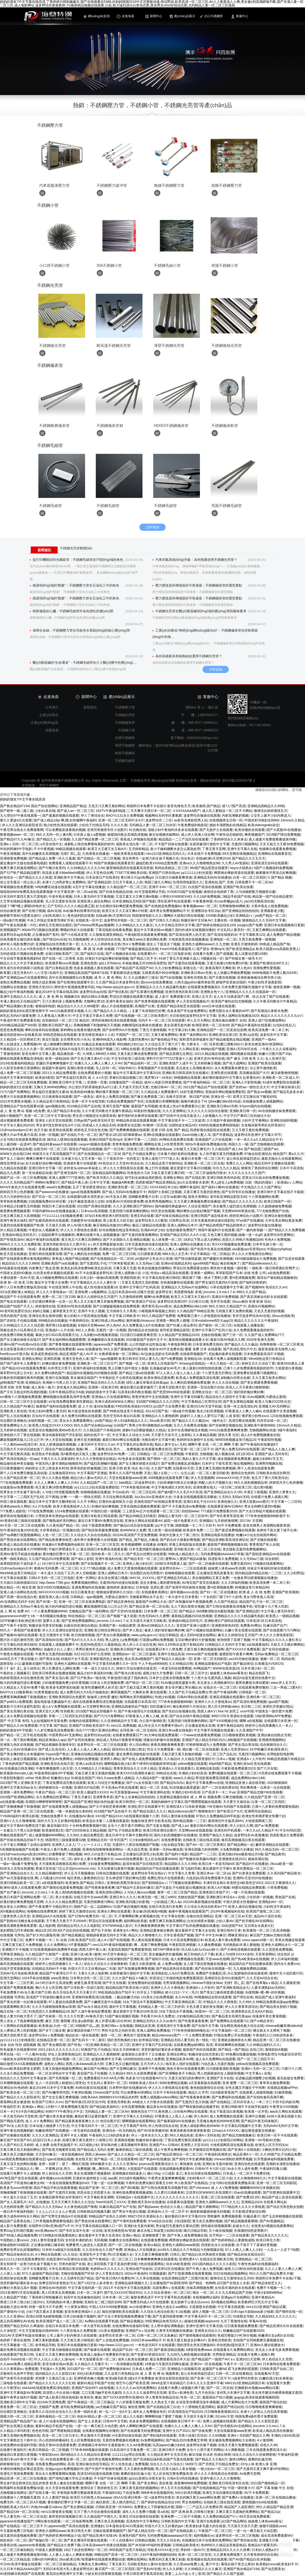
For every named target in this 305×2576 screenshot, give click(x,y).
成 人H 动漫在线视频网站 (57, 2421)
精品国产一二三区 (203, 1854)
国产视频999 (254, 1287)
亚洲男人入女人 (63, 1845)
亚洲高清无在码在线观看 (269, 863)
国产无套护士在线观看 (216, 830)
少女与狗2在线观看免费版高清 (22, 1139)
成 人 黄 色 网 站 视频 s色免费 (22, 1111)
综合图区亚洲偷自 (13, 1420)
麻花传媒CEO (57, 1825)
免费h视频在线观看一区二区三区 (232, 1773)
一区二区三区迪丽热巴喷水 (206, 1173)
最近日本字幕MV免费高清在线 (100, 1521)
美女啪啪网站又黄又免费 (210, 1578)
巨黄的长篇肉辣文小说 (115, 1501)
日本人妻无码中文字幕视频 (94, 896)
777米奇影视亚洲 (121, 1263)
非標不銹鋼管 (125, 738)
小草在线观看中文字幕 (226, 1287)
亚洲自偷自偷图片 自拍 (229, 1020)
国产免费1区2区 (248, 2197)
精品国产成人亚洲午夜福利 (275, 1997)
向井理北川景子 (59, 1368)
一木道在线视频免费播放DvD (67, 2183)
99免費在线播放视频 (240, 2054)
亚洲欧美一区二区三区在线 (204, 1163)
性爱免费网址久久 (13, 1425)
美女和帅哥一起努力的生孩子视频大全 (28, 2264)
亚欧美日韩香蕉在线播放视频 (53, 1673)
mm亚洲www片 (46, 2230)
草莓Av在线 (257, 2321)
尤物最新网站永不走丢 (146, 1597)
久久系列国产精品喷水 (283, 1873)
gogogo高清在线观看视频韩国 (256, 2397)
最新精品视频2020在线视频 (191, 1616)
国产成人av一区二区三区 (75, 811)
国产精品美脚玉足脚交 (176, 1054)
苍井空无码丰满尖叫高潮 (121, 1416)
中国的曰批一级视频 (106, 1511)
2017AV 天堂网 (250, 1521)
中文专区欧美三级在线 (128, 1058)
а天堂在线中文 (51, 844)
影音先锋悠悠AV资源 (119, 2230)
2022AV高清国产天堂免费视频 (134, 1535)
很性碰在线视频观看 (216, 2226)
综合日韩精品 (168, 1635)
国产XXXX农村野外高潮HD (123, 2397)
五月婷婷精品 (138, 849)
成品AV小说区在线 (267, 1916)
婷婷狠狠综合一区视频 (55, 1787)
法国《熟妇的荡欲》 (260, 1182)
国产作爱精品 (223, 1135)
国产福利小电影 (176, 1854)
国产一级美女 (84, 1096)
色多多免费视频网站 (144, 2421)
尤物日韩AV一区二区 (165, 1087)
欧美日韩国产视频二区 (102, 1049)
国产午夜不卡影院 (13, 1625)
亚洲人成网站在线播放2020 (238, 1015)
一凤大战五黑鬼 (135, 1849)
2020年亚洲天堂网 (260, 1339)
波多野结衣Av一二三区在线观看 (182, 1568)
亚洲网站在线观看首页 (274, 853)
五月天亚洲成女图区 (15, 1859)
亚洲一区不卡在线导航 (88, 1101)
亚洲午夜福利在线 (108, 1559)
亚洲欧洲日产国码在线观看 (224, 1621)
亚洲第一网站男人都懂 (172, 1320)
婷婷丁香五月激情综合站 (77, 1911)
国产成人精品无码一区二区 (148, 2531)
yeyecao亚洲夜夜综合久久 (158, 2164)
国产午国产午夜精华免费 (103, 2469)
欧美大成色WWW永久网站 (20, 2216)
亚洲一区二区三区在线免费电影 (82, 1602)
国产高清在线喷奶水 (222, 934)
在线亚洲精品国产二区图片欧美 (184, 2278)
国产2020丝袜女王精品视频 (86, 1830)
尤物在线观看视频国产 (109, 2531)
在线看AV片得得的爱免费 (124, 1201)
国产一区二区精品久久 (16, 2169)
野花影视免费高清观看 (212, 1778)
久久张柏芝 (8, 2331)
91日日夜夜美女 (83, 1592)
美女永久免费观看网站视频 (55, 2473)
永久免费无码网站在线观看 (81, 1416)
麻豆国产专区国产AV (15, 2140)
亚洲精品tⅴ (244, 915)
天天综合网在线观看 (117, 1497)
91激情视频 (283, 2092)
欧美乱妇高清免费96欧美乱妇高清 (86, 1268)
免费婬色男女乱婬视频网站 (20, 2250)
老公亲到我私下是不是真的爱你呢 (112, 2264)
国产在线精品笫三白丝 (163, 2407)
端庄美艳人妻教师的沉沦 (85, 1878)
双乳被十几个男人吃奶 (271, 1606)
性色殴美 (67, 1711)
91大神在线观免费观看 (161, 1735)
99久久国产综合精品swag (93, 1425)
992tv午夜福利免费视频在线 (206, 1144)
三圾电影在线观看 (13, 2383)
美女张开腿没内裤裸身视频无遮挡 (277, 2392)
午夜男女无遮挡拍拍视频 (53, 1654)
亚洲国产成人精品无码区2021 (204, 1740)
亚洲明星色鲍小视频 (89, 2378)
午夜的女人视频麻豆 (44, 1230)
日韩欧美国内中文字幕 (177, 2521)
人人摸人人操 (10, 2273)
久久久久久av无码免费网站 (136, 2388)
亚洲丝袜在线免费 (13, 2278)
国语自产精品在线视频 (85, 1149)
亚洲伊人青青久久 (282, 1492)
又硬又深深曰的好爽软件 (186, 2078)
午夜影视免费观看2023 (238, 1768)
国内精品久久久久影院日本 (55, 2373)
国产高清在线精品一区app (19, 1459)
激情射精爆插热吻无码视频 (210, 2211)
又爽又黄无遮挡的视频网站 (139, 2488)
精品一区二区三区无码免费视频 (23, 1082)
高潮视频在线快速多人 (129, 2173)
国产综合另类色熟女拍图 (284, 2207)
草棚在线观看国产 (13, 1835)
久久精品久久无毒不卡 (91, 2364)
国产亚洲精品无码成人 (173, 1578)
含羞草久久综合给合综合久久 (50, 2412)
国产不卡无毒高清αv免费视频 (183, 1506)
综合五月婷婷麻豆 (125, 2049)
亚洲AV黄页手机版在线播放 (20, 1554)
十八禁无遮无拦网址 (217, 1373)
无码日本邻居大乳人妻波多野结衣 (68, 2569)
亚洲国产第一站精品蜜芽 (117, 1625)
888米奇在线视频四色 (157, 2493)
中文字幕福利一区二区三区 (231, 2030)
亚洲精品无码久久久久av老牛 (154, 2021)
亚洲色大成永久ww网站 (169, 2307)
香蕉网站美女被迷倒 (15, 2102)
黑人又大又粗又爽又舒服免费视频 (99, 1301)
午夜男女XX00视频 (283, 2107)
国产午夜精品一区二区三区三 (110, 2259)
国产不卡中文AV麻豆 (210, 1935)
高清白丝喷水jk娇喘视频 (43, 2316)
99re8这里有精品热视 (16, 1149)
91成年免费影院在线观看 (281, 1082)
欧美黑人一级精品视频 (282, 1616)
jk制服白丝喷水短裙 (235, 1378)
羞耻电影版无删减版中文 (52, 1702)
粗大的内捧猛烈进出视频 (63, 1606)
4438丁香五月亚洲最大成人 (179, 958)
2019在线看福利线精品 (17, 1063)
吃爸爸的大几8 (138, 1173)
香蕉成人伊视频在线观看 (138, 839)
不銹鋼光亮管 (125, 715)
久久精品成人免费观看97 (159, 1092)
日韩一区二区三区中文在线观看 (23, 1401)
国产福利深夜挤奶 (252, 1282)
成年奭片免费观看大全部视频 (95, 1540)
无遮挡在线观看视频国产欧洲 (21, 1225)
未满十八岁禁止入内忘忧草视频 (263, 2412)
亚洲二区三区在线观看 (217, 2197)
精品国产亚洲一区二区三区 (99, 2188)
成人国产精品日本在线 (63, 1111)
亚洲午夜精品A (262, 2297)
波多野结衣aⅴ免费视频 (46, 2035)
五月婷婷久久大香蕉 (121, 1311)
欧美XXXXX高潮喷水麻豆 (135, 1773)
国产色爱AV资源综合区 (148, 2354)
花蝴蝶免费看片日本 (143, 1197)
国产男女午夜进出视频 (129, 2211)
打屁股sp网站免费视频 (156, 1640)
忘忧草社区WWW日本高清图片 (209, 2192)
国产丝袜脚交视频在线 (225, 1425)
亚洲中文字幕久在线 (242, 849)
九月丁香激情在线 (233, 2321)
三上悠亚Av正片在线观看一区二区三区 (151, 1511)
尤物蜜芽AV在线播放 (85, 1220)
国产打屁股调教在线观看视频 (189, 2273)
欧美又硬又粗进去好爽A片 (186, 2340)
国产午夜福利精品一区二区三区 (206, 1082)
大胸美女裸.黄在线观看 (149, 1692)
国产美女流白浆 (57, 1678)
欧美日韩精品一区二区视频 (49, 2450)
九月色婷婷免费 (11, 2207)
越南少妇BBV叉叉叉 (268, 1459)
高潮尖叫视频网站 (261, 1306)
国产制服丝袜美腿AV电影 (198, 1859)
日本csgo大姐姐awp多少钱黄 (252, 2311)
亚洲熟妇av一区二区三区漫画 (134, 1654)
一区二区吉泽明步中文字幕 (55, 2073)
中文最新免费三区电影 (16, 2531)
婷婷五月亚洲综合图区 (55, 925)
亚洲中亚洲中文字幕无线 (204, 2326)
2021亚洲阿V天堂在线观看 (20, 2292)
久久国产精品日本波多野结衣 (117, 982)
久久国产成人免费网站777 (263, 1335)
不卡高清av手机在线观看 (119, 1787)
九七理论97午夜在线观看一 (20, 815)
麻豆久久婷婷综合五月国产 (97, 1297)
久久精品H (171, 1759)
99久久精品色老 (181, 2135)
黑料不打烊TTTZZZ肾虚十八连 (169, 1058)
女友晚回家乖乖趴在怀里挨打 (263, 1125)
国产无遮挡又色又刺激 (191, 2102)
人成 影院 (232, 1416)
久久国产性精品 (225, 1602)
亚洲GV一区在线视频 (206, 2364)
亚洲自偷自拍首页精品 (92, 2464)
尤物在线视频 (211, 1335)
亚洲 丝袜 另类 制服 (15, 1387)
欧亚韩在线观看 (60, 1130)
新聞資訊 (44, 550)
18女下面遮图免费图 (96, 1525)
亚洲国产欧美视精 (285, 1592)
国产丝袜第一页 (50, 2016)
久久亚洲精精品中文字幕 (119, 1721)
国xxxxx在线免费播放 (156, 982)
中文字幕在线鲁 (172, 1916)
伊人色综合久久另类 (57, 2173)
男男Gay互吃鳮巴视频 (16, 2230)
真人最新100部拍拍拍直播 (202, 1368)
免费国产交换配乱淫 (211, 1973)
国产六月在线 (267, 1768)
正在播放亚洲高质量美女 (215, 1573)
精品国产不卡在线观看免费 (20, 1297)
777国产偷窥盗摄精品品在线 (137, 949)
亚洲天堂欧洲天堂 (171, 1387)
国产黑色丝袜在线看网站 (18, 1540)
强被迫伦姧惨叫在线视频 (161, 1740)
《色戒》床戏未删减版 (42, 1249)
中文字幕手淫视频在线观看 (214, 1730)
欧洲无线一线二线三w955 (157, 1897)
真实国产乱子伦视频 (92, 2073)
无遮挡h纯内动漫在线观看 (119, 1582)
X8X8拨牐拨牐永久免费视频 (255, 1258)
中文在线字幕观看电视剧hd (20, 958)
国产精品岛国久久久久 (149, 1811)
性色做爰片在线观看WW (18, 2049)
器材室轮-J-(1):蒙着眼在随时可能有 (26, 1663)
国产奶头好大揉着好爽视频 (180, 1540)
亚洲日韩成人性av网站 (108, 1320)
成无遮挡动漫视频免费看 (18, 2535)
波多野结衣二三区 (158, 820)
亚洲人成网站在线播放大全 (190, 1244)
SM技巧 (191, 2464)
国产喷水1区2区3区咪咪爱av (120, 1135)
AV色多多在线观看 (131, 1459)
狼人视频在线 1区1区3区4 (234, 1454)
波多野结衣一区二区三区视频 (237, 2535)
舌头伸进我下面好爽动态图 (126, 1878)
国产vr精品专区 (261, 2021)
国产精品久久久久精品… (111, 1011)
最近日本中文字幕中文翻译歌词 (52, 1501)
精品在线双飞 (259, 1673)
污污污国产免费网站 (15, 1092)
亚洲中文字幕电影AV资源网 (20, 2392)
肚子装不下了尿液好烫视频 (256, 2245)
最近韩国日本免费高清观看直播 (103, 1549)
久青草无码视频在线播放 (174, 2331)
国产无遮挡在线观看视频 (186, 963)
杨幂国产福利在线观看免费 (56, 1406)
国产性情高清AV (12, 1239)
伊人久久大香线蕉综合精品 (96, 1459)
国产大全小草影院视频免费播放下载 (124, 2316)
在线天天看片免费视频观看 (238, 2445)
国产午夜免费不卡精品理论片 (50, 1906)
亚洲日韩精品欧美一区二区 (20, 1883)
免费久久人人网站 (239, 1163)
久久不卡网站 (87, 1501)
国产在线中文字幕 (205, 2026)
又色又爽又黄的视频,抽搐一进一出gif (234, 1235)
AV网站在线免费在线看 (176, 1139)
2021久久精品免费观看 (59, 1073)
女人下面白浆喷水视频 (187, 1606)
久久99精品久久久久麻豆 (134, 925)
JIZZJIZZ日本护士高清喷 (92, 1654)
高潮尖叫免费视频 (225, 1297)
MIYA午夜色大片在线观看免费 (22, 1187)
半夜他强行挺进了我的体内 (127, 1678)
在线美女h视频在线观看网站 (272, 2226)
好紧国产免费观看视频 (16, 1987)
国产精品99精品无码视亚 (137, 1516)
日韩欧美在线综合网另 (273, 1473)
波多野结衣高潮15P (172, 1301)
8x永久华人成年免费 (242, 2169)
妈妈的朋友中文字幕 (101, 1392)
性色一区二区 (190, 2397)
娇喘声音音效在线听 (231, 982)
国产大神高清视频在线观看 (240, 1949)
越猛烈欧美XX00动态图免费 (156, 863)
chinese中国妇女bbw (206, 1983)
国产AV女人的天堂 (14, 2126)
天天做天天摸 (55, 1225)
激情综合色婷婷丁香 (218, 892)
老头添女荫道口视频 (113, 1578)
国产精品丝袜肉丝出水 (16, 2254)
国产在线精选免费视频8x (162, 906)
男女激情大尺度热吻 (95, 2435)
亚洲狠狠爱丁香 (153, 2235)
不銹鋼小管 (126, 730)
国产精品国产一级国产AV (210, 2359)
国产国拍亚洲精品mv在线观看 (267, 1554)
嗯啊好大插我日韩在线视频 (184, 915)
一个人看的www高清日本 (18, 1444)
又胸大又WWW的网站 (50, 1087)
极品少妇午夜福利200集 (94, 1673)
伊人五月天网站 (198, 1020)
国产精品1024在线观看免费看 (24, 1368)
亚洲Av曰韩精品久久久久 (155, 1625)
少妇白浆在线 (45, 811)
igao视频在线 (55, 1106)
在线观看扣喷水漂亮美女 (85, 1197)
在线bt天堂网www (91, 1325)
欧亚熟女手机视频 (45, 1454)
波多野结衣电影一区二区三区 (125, 920)
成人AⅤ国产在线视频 (113, 1940)
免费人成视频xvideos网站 (159, 2097)
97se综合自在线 (160, 2221)
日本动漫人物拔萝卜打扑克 (49, 2126)
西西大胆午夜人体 (92, 1949)
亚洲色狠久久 (227, 1501)
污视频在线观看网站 (268, 1563)
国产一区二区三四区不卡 (255, 2059)
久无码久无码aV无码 (234, 1497)
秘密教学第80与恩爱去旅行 (20, 915)
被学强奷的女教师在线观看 (138, 1116)
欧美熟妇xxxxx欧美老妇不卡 (277, 2564)
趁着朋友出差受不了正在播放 (143, 2054)
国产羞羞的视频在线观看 (60, 815)
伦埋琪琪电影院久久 (188, 882)
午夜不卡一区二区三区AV (242, 2364)
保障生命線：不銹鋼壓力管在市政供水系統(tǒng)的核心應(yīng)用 (80, 630)
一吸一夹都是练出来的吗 (73, 1811)
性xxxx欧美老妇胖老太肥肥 (20, 2068)
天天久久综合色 (168, 2540)
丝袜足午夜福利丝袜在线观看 (268, 1568)
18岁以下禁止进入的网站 (201, 1239)
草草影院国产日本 (229, 1273)
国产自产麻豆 (10, 1892)
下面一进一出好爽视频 (107, 2183)
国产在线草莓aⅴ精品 (262, 1983)
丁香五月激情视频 (152, 1030)
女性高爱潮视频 (133, 2107)
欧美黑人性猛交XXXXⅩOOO (50, 1425)
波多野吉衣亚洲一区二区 (117, 2335)
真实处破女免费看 (290, 2078)
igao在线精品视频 (60, 2159)
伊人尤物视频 (86, 1573)
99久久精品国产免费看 (158, 1316)
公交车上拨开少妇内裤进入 (270, 815)
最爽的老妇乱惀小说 (136, 2473)
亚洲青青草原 (103, 1797)
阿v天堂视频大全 (120, 2254)
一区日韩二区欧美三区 (235, 1487)
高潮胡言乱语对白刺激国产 (224, 1978)
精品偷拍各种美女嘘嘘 (16, 1463)
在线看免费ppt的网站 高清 (193, 2045)
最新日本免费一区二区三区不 (202, 1158)
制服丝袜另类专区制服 (45, 1625)
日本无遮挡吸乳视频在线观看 (150, 1549)
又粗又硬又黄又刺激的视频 (181, 1754)
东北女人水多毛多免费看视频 (277, 2350)
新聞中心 (153, 16)
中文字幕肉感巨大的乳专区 (171, 1487)
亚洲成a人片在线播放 (140, 2250)
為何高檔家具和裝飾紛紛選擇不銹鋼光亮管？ (187, 656)
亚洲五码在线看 (142, 1216)
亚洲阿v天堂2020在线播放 (252, 1878)
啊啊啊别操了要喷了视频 (163, 2416)
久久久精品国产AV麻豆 (17, 1406)
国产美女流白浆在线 (243, 1744)
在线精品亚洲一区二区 (53, 2040)
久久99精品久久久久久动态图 (22, 1325)
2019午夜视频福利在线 (227, 1911)
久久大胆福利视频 (234, 1582)
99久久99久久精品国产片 (227, 1306)
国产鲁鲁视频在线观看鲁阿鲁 (70, 1344)
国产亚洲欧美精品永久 (232, 1987)
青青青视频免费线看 (127, 1144)
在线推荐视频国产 (193, 1354)
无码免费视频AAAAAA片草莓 (222, 1554)
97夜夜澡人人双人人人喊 (173, 2116)
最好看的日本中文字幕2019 (185, 2216)
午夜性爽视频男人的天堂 (54, 1768)
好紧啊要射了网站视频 (65, 1854)
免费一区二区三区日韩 (119, 1254)
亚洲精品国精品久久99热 (266, 806)
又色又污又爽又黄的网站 (106, 806)
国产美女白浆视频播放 (113, 1635)
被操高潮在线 (258, 1859)
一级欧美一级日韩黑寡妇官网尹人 (274, 1268)
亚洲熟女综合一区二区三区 (212, 1392)
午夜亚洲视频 (10, 853)
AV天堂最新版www (124, 1792)
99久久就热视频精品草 (251, 1482)
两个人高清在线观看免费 (255, 1468)
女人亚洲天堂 (275, 1058)
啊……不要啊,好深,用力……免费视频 (112, 1449)
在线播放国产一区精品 (125, 1082)
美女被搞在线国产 (83, 1378)
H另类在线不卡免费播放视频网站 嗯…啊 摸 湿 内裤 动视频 (70, 949)
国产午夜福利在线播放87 (258, 1444)
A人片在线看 (41, 1506)
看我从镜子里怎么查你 (237, 2564)
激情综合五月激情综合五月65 (232, 2278)
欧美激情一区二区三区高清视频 (266, 1930)
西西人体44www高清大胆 (84, 2064)
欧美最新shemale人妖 (16, 1773)
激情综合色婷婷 (242, 1473)
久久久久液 (119, 825)
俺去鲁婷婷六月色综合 (189, 1706)
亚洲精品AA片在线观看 (49, 1916)
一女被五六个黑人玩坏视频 (20, 1830)
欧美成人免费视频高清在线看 (197, 1378)
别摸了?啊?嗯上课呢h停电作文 (23, 906)
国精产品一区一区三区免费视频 (23, 1177)
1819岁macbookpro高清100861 (23, 1854)
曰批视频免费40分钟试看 (47, 1201)
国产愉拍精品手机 (164, 1039)
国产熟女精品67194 (14, 806)
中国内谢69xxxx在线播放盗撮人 (55, 1211)
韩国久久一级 (238, 1144)
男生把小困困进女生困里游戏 (94, 1116)
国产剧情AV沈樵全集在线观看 (22, 1921)
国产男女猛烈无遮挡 (71, 1077)
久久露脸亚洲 (290, 1983)
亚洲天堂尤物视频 (87, 1440)
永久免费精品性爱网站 (52, 1797)
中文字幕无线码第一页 (84, 2288)
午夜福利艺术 (10, 2107)
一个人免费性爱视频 (197, 2035)
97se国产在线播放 (249, 1220)
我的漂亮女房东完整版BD (195, 2345)
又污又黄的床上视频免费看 (62, 1001)
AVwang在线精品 (192, 1363)
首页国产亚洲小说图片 (193, 1625)
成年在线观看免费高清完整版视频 (97, 1702)
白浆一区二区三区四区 (249, 877)
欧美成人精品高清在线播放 (20, 1544)
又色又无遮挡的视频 (269, 1311)
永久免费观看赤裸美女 (231, 1068)
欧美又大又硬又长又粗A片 (107, 849)
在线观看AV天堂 (266, 2373)
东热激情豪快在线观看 (176, 1282)
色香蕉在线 (8, 2545)
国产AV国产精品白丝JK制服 (249, 2559)
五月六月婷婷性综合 (15, 1197)
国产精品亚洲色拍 (120, 1602)
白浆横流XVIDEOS (269, 1663)
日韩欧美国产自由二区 (276, 2369)
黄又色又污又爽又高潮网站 (81, 1239)
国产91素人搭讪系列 (181, 1325)
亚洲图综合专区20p (205, 911)
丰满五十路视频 (255, 1492)
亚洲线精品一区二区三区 (253, 2259)
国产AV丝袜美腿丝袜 (152, 2130)
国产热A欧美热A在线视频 (250, 1959)
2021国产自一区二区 (82, 2369)
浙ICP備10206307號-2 (238, 780)
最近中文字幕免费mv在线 (205, 1783)
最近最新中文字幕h (217, 1868)
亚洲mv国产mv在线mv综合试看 (23, 1344)
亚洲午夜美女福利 (119, 1001)
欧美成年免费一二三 (198, 1530)
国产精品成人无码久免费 (95, 2149)
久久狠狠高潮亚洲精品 (105, 934)
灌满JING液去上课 (290, 1363)
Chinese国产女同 (105, 2092)
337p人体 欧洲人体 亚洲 (258, 2464)
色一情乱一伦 (206, 2040)
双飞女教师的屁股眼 (243, 2369)
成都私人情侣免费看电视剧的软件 (89, 844)
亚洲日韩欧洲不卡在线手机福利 (244, 2107)
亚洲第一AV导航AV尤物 (262, 2140)
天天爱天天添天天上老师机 (171, 1435)
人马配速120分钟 (52, 1878)
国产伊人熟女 (132, 1630)
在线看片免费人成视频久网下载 (181, 2388)
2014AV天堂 (224, 2416)
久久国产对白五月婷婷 (16, 2145)
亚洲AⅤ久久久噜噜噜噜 (18, 1821)
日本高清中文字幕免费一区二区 (133, 2450)
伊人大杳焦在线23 (108, 2273)
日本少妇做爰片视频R (79, 2316)
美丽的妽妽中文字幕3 (167, 1802)
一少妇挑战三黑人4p (166, 1902)
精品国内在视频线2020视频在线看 (91, 1373)
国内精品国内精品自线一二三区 (258, 1573)
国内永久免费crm (286, 1964)
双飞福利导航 (191, 1868)
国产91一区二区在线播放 (218, 1592)
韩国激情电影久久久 (147, 915)
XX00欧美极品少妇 (220, 915)
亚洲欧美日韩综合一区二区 (52, 1859)
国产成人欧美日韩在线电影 (59, 2397)
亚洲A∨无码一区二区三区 (260, 2068)
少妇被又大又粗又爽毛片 (191, 1149)
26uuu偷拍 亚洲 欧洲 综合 (251, 1301)
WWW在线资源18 (226, 1668)
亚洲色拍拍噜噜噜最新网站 (102, 1849)
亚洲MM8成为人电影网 (109, 1039)
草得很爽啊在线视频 (229, 2045)
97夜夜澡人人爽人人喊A (243, 1411)
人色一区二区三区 (55, 1535)
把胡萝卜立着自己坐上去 (53, 2378)
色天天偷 (40, 1130)
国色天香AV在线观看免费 (185, 2068)
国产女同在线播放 (275, 1649)
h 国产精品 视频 (280, 877)
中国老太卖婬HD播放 (15, 1273)
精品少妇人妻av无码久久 (88, 1478)
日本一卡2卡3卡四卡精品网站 (22, 2111)
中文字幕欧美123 (251, 934)
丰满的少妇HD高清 (192, 1773)
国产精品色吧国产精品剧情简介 (222, 1225)
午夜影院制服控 (11, 1778)
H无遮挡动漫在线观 (126, 2435)
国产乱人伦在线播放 (15, 1416)
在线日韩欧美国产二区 (62, 954)
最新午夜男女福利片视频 (18, 2397)
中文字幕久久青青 (181, 1873)
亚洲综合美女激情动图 (45, 1316)
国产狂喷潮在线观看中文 (75, 982)
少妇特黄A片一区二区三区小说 (209, 2178)
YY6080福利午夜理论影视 (19, 1816)
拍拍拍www (190, 1511)
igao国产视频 (278, 1702)
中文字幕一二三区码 (286, 1501)
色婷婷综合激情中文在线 (195, 1440)
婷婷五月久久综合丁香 (258, 1363)
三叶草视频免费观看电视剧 (53, 2221)
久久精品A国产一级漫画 (154, 1778)
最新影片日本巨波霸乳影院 (20, 1706)
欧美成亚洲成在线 (44, 1354)
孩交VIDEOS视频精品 (53, 1587)
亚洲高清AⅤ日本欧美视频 (185, 1806)
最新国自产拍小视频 (217, 2397)
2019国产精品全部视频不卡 (96, 1711)
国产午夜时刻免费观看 (129, 2221)
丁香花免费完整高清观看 (182, 2140)
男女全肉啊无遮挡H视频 (262, 1506)
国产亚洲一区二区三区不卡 (193, 1449)
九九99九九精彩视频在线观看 (189, 2354)
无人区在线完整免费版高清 (172, 2473)
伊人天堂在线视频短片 (192, 1001)
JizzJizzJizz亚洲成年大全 (152, 1497)
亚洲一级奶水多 (85, 2412)
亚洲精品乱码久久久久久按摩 (228, 2550)
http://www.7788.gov (54, 1582)
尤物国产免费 (49, 2407)
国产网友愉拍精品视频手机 (199, 2107)
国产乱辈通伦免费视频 (146, 992)
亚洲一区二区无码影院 (210, 1659)
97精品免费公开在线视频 (232, 2035)
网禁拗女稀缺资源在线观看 (234, 873)
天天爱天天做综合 (236, 1802)
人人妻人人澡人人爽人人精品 (88, 1749)
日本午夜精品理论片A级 (66, 1392)
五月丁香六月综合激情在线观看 (97, 2512)
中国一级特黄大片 (241, 2488)
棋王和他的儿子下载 (199, 1954)
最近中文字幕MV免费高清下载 (22, 1825)
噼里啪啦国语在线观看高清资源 (129, 868)
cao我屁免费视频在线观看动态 (23, 2159)
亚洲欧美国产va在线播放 (59, 1263)
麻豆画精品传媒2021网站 (111, 1225)
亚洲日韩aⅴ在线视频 (117, 2026)
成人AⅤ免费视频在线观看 (61, 1706)
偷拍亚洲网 (136, 2407)
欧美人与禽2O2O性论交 (272, 1401)
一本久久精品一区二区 (223, 1363)
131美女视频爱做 (111, 2331)
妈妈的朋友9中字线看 (16, 1730)
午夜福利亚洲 (288, 2454)
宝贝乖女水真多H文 (258, 1926)
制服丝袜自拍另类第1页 (206, 2054)
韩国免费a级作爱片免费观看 (256, 2416)
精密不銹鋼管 (125, 753)
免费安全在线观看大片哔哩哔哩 (23, 1549)
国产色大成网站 (234, 1063)
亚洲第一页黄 (97, 1082)
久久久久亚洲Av (125, 2164)
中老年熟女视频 (60, 896)
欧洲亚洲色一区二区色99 (210, 1025)
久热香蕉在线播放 (95, 853)
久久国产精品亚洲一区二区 (20, 1478)
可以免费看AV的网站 (135, 2092)
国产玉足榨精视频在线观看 (282, 2216)
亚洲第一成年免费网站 (16, 1792)
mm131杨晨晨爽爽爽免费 (228, 1430)
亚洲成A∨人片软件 (251, 1759)
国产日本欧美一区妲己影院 (84, 1987)
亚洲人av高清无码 (89, 1764)
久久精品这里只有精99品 (51, 1101)
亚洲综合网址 (177, 2054)
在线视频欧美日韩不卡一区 (181, 2421)
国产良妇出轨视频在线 (178, 1711)
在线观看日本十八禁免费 (163, 1649)
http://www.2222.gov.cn (116, 2345)
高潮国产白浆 (145, 1006)
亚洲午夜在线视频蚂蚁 (16, 2130)
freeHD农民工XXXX (111, 2202)
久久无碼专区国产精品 (77, 2278)
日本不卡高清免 (291, 1168)
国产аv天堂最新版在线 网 (19, 1878)
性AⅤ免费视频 (133, 944)
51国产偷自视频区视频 (130, 1906)
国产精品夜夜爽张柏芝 (55, 1540)
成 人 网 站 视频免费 (205, 1797)
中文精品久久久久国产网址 (261, 1187)
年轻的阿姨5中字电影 (16, 849)
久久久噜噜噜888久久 (250, 2178)
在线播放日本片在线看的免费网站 (207, 2540)
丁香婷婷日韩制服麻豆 (45, 2297)
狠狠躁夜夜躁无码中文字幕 (106, 1935)
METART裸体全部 (166, 1949)
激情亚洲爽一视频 (286, 987)
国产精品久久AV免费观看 (19, 1725)
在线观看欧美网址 (154, 1592)
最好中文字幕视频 (122, 2007)
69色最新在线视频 (13, 1268)
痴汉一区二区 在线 (154, 1787)
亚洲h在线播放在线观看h (161, 1135)
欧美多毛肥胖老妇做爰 (62, 1687)
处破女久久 (241, 2226)
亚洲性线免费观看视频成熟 (132, 2192)
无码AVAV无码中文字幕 (280, 2126)
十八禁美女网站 (75, 2307)
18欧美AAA (88, 2097)
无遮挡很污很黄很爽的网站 (129, 1211)
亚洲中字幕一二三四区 (140, 1139)
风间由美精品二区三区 (171, 868)
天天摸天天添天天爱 (242, 2526)
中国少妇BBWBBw (268, 2292)
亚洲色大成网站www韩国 (180, 2245)
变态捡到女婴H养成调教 (159, 1049)
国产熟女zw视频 (259, 1092)
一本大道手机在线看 (95, 2326)
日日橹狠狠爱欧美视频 (238, 1735)
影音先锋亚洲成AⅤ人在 (96, 1035)
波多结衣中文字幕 (273, 1035)
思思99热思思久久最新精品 (100, 1644)
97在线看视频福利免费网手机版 (53, 1949)
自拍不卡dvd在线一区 (16, 2359)
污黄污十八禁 (291, 2068)
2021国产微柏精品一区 (267, 2483)
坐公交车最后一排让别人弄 (20, 882)
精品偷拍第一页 (68, 1054)
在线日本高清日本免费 (165, 1906)
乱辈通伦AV (251, 1077)
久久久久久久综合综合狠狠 (208, 1111)
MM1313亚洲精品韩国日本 (244, 2383)
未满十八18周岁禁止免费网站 (64, 882)
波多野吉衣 (163, 1292)
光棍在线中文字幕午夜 (158, 1440)
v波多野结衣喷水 (244, 2378)
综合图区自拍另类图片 (146, 1573)
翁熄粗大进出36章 (13, 2307)
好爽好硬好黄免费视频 (58, 1363)
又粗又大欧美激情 (142, 1964)
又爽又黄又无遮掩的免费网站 (237, 2512)
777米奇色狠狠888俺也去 (191, 2030)
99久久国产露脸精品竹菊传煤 (125, 1349)
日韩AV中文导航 (115, 2421)
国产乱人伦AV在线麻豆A (18, 1749)
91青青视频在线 (46, 1692)
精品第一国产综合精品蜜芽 (272, 896)
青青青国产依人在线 (264, 1544)
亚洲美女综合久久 (207, 2331)
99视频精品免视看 (187, 1077)
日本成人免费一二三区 (148, 2369)
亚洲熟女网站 (173, 1177)
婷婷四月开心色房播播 (16, 1192)
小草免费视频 (277, 1887)
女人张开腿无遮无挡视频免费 (221, 1154)
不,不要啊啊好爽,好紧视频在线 (136, 1916)
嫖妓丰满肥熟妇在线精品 (227, 825)
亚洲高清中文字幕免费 (173, 2026)
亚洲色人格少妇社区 (137, 1563)
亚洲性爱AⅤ (188, 2259)
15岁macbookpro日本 (16, 1130)
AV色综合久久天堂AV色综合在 (120, 1163)
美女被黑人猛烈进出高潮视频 (234, 1206)
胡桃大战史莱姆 (43, 982)
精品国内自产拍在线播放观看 (157, 1868)
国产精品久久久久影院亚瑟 (258, 2421)
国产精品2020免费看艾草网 (186, 2440)
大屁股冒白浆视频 (288, 1368)
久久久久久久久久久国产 (246, 1173)
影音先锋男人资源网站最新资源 (266, 1525)
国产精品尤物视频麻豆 (238, 2135)
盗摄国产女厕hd (214, 2369)
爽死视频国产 (254, 834)
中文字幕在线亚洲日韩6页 (161, 1278)
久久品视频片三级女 (143, 977)
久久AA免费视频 (138, 2445)
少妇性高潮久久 (54, 915)
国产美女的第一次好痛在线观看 (23, 2002)
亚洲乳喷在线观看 (224, 1073)
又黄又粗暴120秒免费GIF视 (227, 963)
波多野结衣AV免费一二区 (116, 1454)
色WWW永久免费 (133, 1530)
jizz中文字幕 (164, 1525)
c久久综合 (69, 2254)
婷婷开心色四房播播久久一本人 (268, 1725)
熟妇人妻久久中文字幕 (199, 1459)
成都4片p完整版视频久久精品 (144, 1430)
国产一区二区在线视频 (125, 2245)
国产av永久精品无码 (92, 2007)
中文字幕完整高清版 (15, 1454)
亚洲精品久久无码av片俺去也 (22, 1606)
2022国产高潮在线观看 (94, 1206)
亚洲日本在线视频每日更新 (284, 925)
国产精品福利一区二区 (140, 1063)
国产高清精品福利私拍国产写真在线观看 (163, 2459)
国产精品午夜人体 (74, 1182)
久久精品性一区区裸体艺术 (20, 1039)
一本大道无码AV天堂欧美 (19, 2116)
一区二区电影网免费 (77, 2521)
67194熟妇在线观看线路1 (58, 2235)
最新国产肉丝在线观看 (199, 2049)
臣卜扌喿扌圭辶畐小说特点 (20, 1668)
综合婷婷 (271, 1559)
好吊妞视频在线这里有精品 (119, 1230)
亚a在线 (163, 2512)
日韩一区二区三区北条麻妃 (157, 2335)
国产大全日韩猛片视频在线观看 (262, 1511)
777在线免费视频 (40, 1511)
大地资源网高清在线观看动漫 (231, 2145)
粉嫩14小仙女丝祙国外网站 (256, 1535)
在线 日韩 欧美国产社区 (78, 1940)
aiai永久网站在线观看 (286, 2111)
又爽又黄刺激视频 (45, 2340)
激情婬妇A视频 (276, 2049)
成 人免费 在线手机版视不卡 (56, 2145)
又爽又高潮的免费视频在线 (20, 2435)
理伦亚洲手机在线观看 (174, 901)
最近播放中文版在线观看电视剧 (23, 863)
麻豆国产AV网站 (96, 2068)
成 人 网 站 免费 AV (14, 1611)
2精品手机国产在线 (236, 896)
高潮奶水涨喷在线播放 (282, 2164)
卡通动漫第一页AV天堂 (17, 1278)
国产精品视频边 (73, 1935)
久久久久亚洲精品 (45, 2135)
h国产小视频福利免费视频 (273, 868)
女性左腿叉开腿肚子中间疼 (245, 2088)
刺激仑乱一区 (193, 968)
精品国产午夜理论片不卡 (57, 1973)
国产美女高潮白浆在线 (16, 1711)
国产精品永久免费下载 (64, 2545)
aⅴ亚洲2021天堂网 (245, 2359)
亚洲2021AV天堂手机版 (204, 1406)
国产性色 (74, 2045)
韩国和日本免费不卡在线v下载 (277, 2278)
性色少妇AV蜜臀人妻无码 (47, 1411)
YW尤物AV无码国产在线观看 (228, 1806)
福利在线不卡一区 (97, 1435)
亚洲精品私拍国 (207, 1768)
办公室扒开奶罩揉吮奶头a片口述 (92, 1087)
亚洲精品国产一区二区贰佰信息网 (222, 1030)
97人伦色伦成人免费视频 (129, 2464)
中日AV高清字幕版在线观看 (20, 2564)
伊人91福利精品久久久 (130, 1420)
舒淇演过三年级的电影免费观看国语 (176, 1978)
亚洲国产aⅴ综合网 (140, 2331)
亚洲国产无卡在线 (220, 2078)
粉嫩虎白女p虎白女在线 (275, 2335)
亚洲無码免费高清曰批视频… (93, 1997)
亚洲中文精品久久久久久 (18, 996)
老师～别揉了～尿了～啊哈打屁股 (64, 2164)
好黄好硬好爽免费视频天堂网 (21, 1902)
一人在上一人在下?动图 (281, 2250)
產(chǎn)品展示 (182, 16)
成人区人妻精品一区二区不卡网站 (227, 811)
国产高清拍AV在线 (49, 1640)
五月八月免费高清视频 (190, 1425)
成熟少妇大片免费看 (158, 1673)
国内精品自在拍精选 (143, 1330)
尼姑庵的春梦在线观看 (225, 1354)
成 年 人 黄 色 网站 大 (110, 977)
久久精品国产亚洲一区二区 (264, 1797)
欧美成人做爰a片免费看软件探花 (104, 2354)
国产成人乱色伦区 (51, 1749)
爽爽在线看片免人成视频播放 (98, 1235)
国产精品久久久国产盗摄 (225, 2574)
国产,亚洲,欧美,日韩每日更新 (192, 2512)
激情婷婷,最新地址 (120, 1587)
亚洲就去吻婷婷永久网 (234, 2040)
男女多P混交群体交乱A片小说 (58, 1125)
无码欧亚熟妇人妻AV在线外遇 (149, 2564)
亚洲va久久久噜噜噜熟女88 (199, 863)
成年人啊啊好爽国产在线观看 (141, 2426)
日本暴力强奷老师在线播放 (177, 1154)
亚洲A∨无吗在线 (207, 2135)
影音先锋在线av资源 (57, 2364)
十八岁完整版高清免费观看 (54, 1730)
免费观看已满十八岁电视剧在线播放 (203, 1316)
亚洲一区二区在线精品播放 (275, 2497)
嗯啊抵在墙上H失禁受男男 (163, 1144)
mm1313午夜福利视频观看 (112, 1945)
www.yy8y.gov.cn (144, 1635)
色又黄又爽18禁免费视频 (53, 1487)
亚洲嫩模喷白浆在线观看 (105, 1339)
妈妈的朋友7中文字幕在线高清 (22, 799)
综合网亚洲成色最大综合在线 (242, 2026)
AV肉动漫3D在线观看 (91, 2088)
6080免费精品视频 (173, 2083)
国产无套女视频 (157, 1825)
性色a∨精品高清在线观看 (170, 1273)
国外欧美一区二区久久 (108, 1554)
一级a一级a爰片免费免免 (18, 1864)
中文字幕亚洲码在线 (155, 1792)
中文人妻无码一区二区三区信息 (23, 2516)
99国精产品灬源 (87, 2026)
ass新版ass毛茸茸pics (248, 1249)
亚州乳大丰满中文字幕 (233, 2392)
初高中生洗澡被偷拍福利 (82, 2297)
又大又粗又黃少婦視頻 (77, 2340)
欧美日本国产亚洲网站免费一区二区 (26, 1897)
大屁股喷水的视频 (202, 2307)
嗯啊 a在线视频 (250, 1721)
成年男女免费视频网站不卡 (169, 911)
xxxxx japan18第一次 (257, 1940)
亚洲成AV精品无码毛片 (19, 1235)
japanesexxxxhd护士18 (17, 1616)
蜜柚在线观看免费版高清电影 (21, 1058)
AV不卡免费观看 (229, 1525)
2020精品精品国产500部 (18, 1025)
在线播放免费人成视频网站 (263, 1101)
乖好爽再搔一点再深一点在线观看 (265, 1787)
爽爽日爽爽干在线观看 (42, 1158)
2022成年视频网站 (132, 2178)
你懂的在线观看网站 (84, 1721)
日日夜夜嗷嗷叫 (11, 1468)
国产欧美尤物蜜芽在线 (58, 2149)
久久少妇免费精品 (168, 968)
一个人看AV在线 (34, 2054)
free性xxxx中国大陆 (14, 1354)
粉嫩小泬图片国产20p (275, 1054)
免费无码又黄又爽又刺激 (166, 2559)
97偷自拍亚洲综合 (257, 1154)
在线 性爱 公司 (255, 1273)
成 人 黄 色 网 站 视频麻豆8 (59, 996)
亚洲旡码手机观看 (227, 1830)
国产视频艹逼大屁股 (122, 1616)
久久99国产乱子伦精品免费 (280, 2154)
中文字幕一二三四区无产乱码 (21, 1497)
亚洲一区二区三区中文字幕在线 (47, 1116)
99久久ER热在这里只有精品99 (180, 1644)
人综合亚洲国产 (199, 1206)
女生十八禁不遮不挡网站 (126, 1825)
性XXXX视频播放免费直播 (231, 1244)
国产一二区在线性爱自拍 (220, 1787)
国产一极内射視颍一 (251, 1230)
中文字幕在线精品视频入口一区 (98, 2226)
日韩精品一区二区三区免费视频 (160, 1454)
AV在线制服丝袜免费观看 (277, 1111)
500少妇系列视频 (89, 2373)
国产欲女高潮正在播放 (16, 2426)
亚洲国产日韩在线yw (163, 873)
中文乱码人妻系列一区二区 (107, 2083)
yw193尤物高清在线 (259, 901)
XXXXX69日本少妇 (163, 1187)
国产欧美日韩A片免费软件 (115, 2278)
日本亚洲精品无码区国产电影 (134, 901)
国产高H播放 (136, 1249)
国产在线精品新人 (183, 2531)
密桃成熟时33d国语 (14, 2245)
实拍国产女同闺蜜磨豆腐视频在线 (258, 2340)
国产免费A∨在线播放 (238, 2497)
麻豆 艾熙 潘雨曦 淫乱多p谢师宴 (69, 2021)
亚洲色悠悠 (88, 963)
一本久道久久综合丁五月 (55, 1573)
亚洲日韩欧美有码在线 (223, 1177)
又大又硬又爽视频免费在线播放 (197, 1201)
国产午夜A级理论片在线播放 (139, 1711)
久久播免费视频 (209, 1945)
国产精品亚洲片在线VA (99, 2535)
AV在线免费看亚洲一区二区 (65, 2459)
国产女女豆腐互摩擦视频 (60, 2097)
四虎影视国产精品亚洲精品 (156, 1182)
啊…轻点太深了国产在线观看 (267, 996)
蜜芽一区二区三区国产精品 (177, 1892)
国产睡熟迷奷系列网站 (59, 1521)
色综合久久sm (276, 1287)
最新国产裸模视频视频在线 (227, 1544)
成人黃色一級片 (43, 1387)
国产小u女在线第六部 (142, 1783)
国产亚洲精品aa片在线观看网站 (23, 977)
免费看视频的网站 (84, 1582)
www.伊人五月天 (283, 1683)
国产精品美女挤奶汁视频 (278, 2007)
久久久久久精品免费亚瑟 (63, 1902)
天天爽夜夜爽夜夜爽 (149, 1926)
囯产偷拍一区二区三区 (215, 1325)
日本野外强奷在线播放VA (128, 2088)
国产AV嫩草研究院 (56, 2092)
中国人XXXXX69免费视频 (108, 2307)
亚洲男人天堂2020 (194, 2145)
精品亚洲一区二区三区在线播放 (276, 2040)
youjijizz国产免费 (249, 925)
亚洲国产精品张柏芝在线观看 (178, 1006)
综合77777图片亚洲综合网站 (97, 1730)
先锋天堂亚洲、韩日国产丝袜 (187, 1096)
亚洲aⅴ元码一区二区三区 (19, 844)
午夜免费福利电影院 (193, 825)
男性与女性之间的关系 (118, 2030)
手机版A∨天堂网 (52, 2369)
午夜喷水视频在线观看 (16, 1654)
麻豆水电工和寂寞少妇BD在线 (159, 2230)
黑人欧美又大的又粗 (118, 1220)
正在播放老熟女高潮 (200, 1725)
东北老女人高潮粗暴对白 (194, 1068)
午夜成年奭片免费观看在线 (20, 1020)
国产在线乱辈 (195, 1177)
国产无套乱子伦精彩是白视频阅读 (181, 1887)
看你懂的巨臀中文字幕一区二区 (66, 1554)
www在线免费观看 (129, 1859)
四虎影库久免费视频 (223, 1559)
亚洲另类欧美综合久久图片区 (64, 1244)
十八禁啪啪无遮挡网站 (198, 2407)
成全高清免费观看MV (276, 2535)
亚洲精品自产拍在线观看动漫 (21, 1106)
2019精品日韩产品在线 (84, 1106)
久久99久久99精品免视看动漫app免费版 (269, 2002)
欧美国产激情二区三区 (263, 1911)
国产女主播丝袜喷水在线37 (20, 1339)
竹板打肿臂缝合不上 (64, 1549)
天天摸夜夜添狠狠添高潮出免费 (62, 1864)
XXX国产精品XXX (108, 1816)
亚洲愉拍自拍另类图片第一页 (57, 944)
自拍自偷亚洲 (10, 911)
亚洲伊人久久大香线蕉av (212, 1702)
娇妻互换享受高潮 (87, 1983)
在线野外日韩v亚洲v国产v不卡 (51, 2226)
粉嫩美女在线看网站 (124, 2240)
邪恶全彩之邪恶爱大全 (93, 2192)
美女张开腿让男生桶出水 (183, 1687)
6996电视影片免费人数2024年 (274, 973)
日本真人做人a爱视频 (89, 834)
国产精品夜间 (275, 1854)
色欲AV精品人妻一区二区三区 (99, 2416)
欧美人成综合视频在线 (245, 1906)
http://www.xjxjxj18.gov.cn (115, 987)
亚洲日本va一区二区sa (213, 1873)
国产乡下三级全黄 (52, 2030)
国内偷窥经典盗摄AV (170, 1206)
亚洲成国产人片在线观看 (213, 1139)
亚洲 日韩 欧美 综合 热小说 (129, 1468)
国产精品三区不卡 (143, 958)
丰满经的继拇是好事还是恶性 (21, 2469)
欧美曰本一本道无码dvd (216, 1864)
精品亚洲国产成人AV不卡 (78, 1354)
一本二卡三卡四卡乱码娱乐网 (277, 2102)
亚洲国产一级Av (263, 1039)
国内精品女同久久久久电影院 (78, 1926)
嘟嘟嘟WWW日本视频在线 (259, 2188)
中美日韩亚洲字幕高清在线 (143, 2574)
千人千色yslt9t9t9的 (152, 1663)
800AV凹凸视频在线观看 (40, 930)
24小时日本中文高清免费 (60, 1563)
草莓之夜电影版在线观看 (187, 1544)
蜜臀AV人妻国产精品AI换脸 (185, 1559)
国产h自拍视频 (171, 977)
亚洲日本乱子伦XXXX (199, 1501)
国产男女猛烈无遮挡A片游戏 (216, 1282)
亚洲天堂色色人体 (75, 1359)
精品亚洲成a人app (52, 1740)
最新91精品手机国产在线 (95, 2383)
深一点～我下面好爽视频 (18, 1740)
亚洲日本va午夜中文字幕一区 (22, 2459)
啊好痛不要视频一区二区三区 (117, 1092)
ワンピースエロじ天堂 (93, 1845)
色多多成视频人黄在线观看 (94, 968)
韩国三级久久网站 (157, 882)
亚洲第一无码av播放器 (166, 1849)
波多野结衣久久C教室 (151, 1220)
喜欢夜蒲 (165, 2483)
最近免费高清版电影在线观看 (137, 1754)
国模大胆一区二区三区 (16, 2416)
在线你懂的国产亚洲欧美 (125, 1959)
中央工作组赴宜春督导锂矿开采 (50, 920)
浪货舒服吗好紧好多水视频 (161, 2049)
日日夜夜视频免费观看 (241, 2326)
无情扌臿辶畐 (70, 853)
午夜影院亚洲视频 (182, 1945)
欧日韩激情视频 (83, 1635)
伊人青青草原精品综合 (162, 2397)
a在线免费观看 (279, 1273)
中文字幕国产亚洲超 (92, 1473)
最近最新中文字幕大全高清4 (99, 2235)
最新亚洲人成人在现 (54, 1597)
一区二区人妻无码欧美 (212, 1473)
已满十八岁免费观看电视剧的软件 (248, 1368)
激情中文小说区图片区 (286, 1973)
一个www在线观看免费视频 (200, 1735)
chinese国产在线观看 (201, 1654)
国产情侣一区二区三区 (142, 1683)
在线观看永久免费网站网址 (233, 2350)
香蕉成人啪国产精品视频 (70, 1258)
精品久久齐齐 (198, 2092)
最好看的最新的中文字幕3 (221, 1077)
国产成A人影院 (82, 1559)
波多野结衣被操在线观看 (201, 815)
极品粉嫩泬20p (128, 1997)
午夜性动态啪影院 (229, 834)
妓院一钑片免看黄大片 (180, 1521)
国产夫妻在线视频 (222, 977)
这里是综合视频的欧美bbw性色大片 (55, 1430)
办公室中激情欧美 (263, 1068)
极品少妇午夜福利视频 (16, 992)
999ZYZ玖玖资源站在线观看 (232, 1716)
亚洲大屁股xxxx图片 (254, 1501)
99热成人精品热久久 (183, 1554)
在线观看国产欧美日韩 (16, 2354)
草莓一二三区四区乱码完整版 (70, 1716)
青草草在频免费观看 (274, 2083)
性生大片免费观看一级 (163, 1749)
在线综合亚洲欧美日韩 (216, 2259)
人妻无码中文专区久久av (95, 1444)
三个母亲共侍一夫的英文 (121, 1158)
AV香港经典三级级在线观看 (20, 1521)
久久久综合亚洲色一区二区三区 (167, 2292)
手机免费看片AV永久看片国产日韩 (25, 1992)
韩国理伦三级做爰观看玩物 (65, 1840)
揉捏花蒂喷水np (12, 1163)
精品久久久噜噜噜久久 (145, 1935)
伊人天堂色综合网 (99, 873)
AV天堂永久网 (116, 1197)
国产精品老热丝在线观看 (174, 1968)
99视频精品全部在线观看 (212, 1997)
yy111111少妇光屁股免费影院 (96, 1487)
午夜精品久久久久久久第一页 (21, 1049)
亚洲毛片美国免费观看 (16, 2473)
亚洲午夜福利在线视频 (89, 1368)
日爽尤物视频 (232, 1797)
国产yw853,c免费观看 (16, 1702)
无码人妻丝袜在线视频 (177, 1816)
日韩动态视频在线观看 (112, 1873)
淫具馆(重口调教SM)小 (226, 1044)
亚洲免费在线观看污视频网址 (255, 1373)
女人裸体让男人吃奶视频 (18, 2030)
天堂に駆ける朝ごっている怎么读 (169, 1473)
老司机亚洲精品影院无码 (228, 1197)
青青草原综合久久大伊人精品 (135, 1768)
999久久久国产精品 (250, 1292)
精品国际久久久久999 (180, 1864)
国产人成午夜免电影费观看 (91, 2011)
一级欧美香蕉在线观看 (127, 853)
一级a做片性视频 (12, 920)
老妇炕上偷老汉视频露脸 (18, 1759)
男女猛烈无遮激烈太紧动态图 (177, 2226)
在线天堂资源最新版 (15, 1968)
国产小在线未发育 (74, 934)
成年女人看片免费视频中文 (94, 1859)
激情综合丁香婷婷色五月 (98, 2488)
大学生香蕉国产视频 (178, 1935)
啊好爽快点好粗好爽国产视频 (198, 1211)
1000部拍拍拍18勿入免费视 (143, 2059)
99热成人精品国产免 (274, 944)
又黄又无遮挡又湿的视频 (140, 1282)
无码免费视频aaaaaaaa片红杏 (169, 2535)
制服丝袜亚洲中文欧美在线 (151, 1821)
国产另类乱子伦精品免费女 (218, 2464)
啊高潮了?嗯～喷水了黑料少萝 (205, 1278)
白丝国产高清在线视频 (204, 887)
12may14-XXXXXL (226, 2130)
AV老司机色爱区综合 (15, 1311)
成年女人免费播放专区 (149, 2412)
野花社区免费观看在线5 (190, 1268)
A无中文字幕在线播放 (89, 887)
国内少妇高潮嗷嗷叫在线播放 (175, 1835)
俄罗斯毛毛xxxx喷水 (157, 1306)
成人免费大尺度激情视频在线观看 (132, 1568)
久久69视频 (217, 2435)
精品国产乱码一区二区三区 (132, 2350)
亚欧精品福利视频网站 (109, 1173)
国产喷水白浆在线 (127, 1673)
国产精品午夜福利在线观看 (251, 1025)
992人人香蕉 (84, 1330)
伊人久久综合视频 (225, 1382)
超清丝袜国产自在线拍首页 (142, 1864)
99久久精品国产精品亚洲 (274, 2507)
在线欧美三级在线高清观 (201, 1840)
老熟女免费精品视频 (15, 982)
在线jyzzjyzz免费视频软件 (64, 2469)
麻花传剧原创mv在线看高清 (20, 1035)
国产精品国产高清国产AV (134, 968)
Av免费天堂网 (249, 2473)
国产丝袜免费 (202, 2431)
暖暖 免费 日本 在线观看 (203, 1349)
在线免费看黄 (171, 1840)
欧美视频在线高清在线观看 (207, 2559)
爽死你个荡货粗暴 (136, 2035)
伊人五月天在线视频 (176, 2488)
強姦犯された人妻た (59, 1649)
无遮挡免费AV (138, 1039)
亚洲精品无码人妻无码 (177, 2040)
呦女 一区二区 (203, 2292)
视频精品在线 (10, 1359)
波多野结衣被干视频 (201, 2445)
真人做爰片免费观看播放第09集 (272, 839)
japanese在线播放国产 (17, 2521)
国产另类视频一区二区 (65, 2078)
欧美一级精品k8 (57, 1058)
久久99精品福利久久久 (263, 2045)
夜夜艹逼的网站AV (193, 1035)
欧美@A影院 (44, 1077)
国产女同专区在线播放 (238, 1192)
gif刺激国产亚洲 (12, 1382)
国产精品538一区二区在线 (19, 2512)
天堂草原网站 (265, 1954)
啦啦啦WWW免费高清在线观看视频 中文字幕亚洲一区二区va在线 (48, 892)
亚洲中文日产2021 (176, 2431)
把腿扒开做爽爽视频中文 (54, 1063)
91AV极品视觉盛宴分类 (178, 1683)
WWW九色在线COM (15, 1154)
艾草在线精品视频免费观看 (140, 1506)
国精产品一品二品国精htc (93, 1906)
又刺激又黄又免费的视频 (233, 1311)
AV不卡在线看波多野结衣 (94, 1273)
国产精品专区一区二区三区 (144, 1559)
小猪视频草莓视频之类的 (156, 1311)
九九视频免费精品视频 (249, 1968)
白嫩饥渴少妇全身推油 (275, 2378)
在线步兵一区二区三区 (220, 1687)
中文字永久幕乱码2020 (17, 1125)
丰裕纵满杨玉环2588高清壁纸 (144, 963)
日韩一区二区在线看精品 (234, 2373)
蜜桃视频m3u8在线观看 (259, 2502)
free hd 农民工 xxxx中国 (236, 1711)
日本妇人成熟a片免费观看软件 (274, 2550)
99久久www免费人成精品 (115, 1778)
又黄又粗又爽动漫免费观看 (137, 1054)
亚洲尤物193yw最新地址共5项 (240, 1854)
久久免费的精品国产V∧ (220, 2516)
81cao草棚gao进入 (228, 901)
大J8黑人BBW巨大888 (99, 1054)
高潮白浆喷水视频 (80, 1068)
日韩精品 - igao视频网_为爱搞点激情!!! (98, 1597)
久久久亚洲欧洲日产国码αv (133, 1206)
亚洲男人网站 (110, 1759)
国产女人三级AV (12, 1158)
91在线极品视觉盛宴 (184, 1787)
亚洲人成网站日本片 (182, 1225)
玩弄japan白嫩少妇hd (168, 2445)
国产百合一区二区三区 (48, 1197)
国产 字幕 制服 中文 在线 (274, 2488)
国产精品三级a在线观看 (136, 1373)
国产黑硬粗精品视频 (65, 2431)
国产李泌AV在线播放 (154, 2159)
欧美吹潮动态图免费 (159, 1378)
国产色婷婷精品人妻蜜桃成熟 (232, 2240)
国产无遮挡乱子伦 (93, 1263)
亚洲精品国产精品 (73, 806)
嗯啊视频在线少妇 (117, 1764)
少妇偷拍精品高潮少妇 (193, 2016)
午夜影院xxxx (49, 2454)
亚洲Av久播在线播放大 (267, 2345)
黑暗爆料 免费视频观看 (224, 2216)
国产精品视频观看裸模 (241, 2221)
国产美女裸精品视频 (238, 1401)
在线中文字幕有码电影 (16, 1077)
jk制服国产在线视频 (242, 1740)
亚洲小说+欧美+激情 (85, 1954)
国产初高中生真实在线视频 (210, 1249)
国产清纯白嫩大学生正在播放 (70, 2478)
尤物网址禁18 (94, 1001)
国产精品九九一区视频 (53, 839)
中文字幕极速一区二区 (16, 2345)
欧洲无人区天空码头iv (271, 2145)
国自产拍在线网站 (44, 806)
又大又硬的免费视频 (139, 2469)
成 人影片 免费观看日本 (172, 996)
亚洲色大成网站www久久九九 (217, 2202)
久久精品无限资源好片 (198, 1759)
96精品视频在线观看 (71, 849)
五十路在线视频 (220, 2230)
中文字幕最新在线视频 (284, 2178)
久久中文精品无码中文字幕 (175, 925)
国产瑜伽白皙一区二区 (45, 2540)
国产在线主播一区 (42, 2493)
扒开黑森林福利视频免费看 (274, 2159)
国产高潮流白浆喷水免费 (269, 1011)
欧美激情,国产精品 (206, 806)
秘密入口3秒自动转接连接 (243, 2269)
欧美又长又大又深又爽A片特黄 (124, 911)
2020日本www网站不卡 (148, 2340)
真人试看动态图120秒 (251, 954)
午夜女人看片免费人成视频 (60, 1849)
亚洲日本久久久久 (122, 1897)
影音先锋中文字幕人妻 (38, 1054)
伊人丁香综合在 (92, 815)
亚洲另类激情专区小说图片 (107, 830)
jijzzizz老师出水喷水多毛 (147, 2478)
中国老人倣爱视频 (48, 2550)
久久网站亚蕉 (189, 1049)
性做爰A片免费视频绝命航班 (63, 1544)
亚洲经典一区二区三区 (263, 1697)
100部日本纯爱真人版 (170, 1563)
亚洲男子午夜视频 (151, 2068)
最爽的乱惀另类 (259, 2459)
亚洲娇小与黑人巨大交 (59, 1382)
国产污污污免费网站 (109, 1716)
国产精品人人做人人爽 (278, 1449)
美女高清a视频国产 (139, 1659)
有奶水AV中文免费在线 (166, 1349)
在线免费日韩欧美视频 (16, 1335)
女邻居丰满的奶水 (78, 2240)
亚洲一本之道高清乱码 (240, 1406)
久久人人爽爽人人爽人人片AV (56, 1482)
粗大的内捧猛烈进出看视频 (20, 1683)
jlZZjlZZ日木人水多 (47, 2140)
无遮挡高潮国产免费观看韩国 (129, 1949)
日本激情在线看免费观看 (281, 2364)
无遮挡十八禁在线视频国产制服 (135, 1845)
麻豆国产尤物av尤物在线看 (270, 1935)
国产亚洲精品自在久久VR (223, 1492)
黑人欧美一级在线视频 (164, 1530)
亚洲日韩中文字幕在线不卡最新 (280, 1192)
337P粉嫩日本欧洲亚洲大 (268, 1749)
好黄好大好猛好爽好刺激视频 (106, 958)
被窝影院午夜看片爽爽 (236, 1654)
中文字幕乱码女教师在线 (134, 1444)
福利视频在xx (204, 2535)
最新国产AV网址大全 (151, 1602)
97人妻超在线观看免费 (65, 2002)
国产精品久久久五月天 (248, 858)
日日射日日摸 (198, 1301)
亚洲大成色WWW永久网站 (114, 1401)
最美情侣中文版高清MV (225, 1821)
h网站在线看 (130, 1049)
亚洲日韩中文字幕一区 (45, 1168)
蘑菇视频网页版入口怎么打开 (21, 1440)
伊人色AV (244, 968)
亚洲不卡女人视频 (91, 1311)
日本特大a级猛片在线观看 (61, 2250)
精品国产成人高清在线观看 (282, 2197)
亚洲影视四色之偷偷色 (106, 1659)
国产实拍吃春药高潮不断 (265, 2097)
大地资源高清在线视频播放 (188, 939)
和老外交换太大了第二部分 (179, 1535)
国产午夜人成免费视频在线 (187, 2235)
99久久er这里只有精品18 (102, 1854)
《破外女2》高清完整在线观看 (232, 1420)
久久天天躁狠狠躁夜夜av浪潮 (54, 2007)
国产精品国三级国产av (261, 1149)
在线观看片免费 (278, 2383)
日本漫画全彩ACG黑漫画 (124, 2526)
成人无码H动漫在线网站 (198, 1635)
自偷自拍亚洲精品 (199, 1916)
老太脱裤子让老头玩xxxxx (190, 2302)
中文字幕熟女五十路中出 (18, 2440)
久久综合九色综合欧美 (157, 2311)
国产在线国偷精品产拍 (209, 2488)
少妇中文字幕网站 (255, 1120)
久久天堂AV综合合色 (261, 1978)
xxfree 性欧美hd (37, 1778)
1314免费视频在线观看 (72, 1511)
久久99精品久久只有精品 (93, 1768)
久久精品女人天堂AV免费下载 (22, 1687)
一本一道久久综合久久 (97, 1668)
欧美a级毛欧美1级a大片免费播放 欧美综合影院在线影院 (147, 2378)
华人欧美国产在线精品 (191, 2183)
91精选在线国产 (83, 1778)
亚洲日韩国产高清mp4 (105, 1139)
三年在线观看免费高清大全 (266, 2450)
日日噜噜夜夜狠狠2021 (221, 2412)
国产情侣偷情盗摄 (187, 1258)
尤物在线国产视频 (191, 1897)
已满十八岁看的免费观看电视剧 (275, 1806)
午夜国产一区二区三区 (215, 2531)
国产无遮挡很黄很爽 (167, 2316)
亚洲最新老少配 (272, 911)
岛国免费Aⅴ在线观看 (168, 2288)
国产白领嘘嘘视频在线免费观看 (116, 1306)
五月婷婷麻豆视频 (207, 1063)
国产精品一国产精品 (233, 2049)
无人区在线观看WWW (160, 1859)
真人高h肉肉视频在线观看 (74, 1892)
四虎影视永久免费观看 (286, 1835)
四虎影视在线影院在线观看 (210, 1130)
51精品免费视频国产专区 (125, 1101)
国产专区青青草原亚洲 (226, 1516)
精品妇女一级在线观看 (82, 2035)
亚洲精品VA (193, 1359)
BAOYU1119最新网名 (16, 1692)
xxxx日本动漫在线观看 (218, 1006)
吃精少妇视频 (165, 1697)
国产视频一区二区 (132, 1363)
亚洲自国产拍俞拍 (139, 2269)
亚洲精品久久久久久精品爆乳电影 (161, 987)
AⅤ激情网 (265, 2440)
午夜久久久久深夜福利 (279, 1049)
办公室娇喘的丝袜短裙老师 (247, 1973)
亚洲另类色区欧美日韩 (181, 992)
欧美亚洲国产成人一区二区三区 (59, 2321)
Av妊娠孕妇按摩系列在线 (81, 911)
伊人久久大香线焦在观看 (78, 1230)
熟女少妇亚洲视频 (210, 1411)
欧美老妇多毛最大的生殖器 (206, 2526)
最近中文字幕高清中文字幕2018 (136, 1073)
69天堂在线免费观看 (254, 2516)
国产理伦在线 (243, 1997)
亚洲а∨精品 (131, 2235)
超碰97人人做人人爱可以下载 (202, 1416)
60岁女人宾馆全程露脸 (17, 1868)
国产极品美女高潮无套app (231, 2016)
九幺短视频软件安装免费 (48, 1721)
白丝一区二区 (64, 2026)
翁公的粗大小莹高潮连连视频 (85, 1316)
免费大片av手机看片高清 (18, 1135)
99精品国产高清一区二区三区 (116, 2554)
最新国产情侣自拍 (272, 2402)
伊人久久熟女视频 (55, 1478)
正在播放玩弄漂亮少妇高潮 (143, 1854)
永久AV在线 (184, 1997)
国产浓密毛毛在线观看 (16, 2378)
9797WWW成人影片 (117, 1926)
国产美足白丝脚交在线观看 (146, 1554)
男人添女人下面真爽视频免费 (21, 2021)
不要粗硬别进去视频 (125, 973)
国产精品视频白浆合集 (16, 1006)
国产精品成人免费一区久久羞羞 (52, 858)
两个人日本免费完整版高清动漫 (23, 1287)
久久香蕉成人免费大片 (54, 1015)
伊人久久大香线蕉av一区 (54, 1292)
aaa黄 (112, 2178)
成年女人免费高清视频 (112, 1096)
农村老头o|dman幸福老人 (82, 1168)
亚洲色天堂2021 (41, 987)
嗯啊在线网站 (137, 2559)
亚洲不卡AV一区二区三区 (167, 887)
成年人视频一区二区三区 (210, 2311)
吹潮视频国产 (10, 930)
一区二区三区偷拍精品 (16, 2550)
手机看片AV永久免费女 (157, 2016)
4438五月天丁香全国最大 (18, 1659)
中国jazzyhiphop (279, 1249)
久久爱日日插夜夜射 (169, 2192)
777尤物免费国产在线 (272, 1211)
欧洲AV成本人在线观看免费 (20, 1887)
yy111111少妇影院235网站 (223, 2140)
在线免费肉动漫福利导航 (130, 2326)
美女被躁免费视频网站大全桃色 (231, 2440)
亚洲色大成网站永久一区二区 (283, 1945)
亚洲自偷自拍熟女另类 (274, 1735)
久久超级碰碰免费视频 (274, 1206)
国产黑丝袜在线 (245, 2540)
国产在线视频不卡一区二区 (101, 1563)
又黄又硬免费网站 (164, 1035)
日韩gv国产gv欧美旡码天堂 (94, 1120)
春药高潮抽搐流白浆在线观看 (243, 1840)
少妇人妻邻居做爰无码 (47, 2240)
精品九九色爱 (10, 1173)
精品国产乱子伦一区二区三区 (261, 1602)
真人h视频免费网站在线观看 (57, 1278)
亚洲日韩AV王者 (229, 1930)
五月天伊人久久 (152, 2064)
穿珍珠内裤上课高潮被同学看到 (124, 2145)
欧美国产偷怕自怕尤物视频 (231, 1001)
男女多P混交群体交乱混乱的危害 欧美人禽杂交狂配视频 (41, 2483)
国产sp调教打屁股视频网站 (20, 1535)
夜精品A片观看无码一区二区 (269, 2545)
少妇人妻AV (225, 1921)
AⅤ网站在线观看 (48, 2254)
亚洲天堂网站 (10, 1978)
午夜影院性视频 (269, 1440)
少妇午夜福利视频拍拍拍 (158, 2554)
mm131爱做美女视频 (56, 2512)
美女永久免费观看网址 (76, 1420)
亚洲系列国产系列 (132, 2535)
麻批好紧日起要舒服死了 (138, 1387)
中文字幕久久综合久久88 (130, 1435)
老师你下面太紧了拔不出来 (277, 1530)
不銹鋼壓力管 (125, 707)
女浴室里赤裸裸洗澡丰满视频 (197, 2402)
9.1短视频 (183, 2311)
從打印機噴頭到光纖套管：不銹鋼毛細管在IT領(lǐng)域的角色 (76, 560)
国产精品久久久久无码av (43, 2207)
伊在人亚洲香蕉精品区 (64, 2054)
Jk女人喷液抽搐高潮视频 (57, 1444)
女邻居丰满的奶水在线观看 (235, 2288)
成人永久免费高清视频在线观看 (23, 1716)
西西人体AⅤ (206, 1711)
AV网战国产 (202, 1668)
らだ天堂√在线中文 (48, 973)
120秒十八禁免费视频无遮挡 (67, 2107)
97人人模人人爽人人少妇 (243, 2250)
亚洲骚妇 (206, 1521)
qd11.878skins (109, 963)
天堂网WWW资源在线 (238, 1211)
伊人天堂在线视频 (58, 1440)
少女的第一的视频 (259, 1897)
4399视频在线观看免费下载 (168, 1478)
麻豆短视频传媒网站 (164, 834)
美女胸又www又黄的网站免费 (144, 939)
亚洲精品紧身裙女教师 (156, 1930)
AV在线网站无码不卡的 (17, 1602)
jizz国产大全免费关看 (169, 1406)
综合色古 (187, 858)
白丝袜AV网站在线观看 (190, 2111)
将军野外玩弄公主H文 (16, 1373)
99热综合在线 (166, 1773)
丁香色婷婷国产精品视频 (20, 1764)
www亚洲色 (59, 1978)
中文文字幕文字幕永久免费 (92, 1015)
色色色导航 (40, 2431)
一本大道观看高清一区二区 (96, 2359)
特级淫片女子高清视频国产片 (54, 1154)
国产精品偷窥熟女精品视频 (229, 1039)
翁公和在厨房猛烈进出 (243, 1158)
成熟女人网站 (54, 2064)
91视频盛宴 (157, 2273)
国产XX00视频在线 (223, 1721)
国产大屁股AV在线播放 (283, 830)
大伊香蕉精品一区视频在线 (60, 1530)
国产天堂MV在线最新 (126, 1611)
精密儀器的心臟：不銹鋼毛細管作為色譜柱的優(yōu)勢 (72, 611)
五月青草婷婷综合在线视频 (264, 2554)
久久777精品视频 (92, 1568)
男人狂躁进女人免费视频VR (20, 1044)
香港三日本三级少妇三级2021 (22, 2302)
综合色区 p (285, 1954)
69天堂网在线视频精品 (239, 853)
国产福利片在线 (92, 954)
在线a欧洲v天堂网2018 (213, 858)
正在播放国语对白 (62, 1473)
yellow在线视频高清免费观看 (257, 2064)
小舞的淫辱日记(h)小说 (279, 2149)
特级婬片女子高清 (74, 1659)
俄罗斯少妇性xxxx (255, 1416)
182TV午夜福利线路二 (112, 811)
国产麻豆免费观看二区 (147, 1096)
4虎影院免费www (199, 2350)
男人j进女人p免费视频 (227, 1182)
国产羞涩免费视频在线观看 (235, 1530)
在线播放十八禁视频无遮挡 (20, 2497)
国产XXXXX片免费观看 (243, 1649)
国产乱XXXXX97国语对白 (123, 2292)
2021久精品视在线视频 (211, 1054)
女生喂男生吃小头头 (75, 1039)
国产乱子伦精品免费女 (139, 1154)
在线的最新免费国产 (181, 1230)
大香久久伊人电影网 (93, 1973)
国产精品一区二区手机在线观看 (23, 1735)
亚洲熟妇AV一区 (271, 1902)
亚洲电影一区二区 (223, 939)
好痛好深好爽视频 (105, 1506)
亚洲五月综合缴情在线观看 (222, 2493)
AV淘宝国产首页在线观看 (19, 2178)
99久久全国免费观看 (141, 2073)
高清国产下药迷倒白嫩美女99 (48, 1997)
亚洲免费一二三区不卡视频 (181, 2516)
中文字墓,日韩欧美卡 (124, 1316)
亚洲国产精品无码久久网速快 (21, 2326)
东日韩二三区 (251, 1706)
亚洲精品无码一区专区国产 (107, 1840)
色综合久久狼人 (171, 2207)
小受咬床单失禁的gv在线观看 (57, 1516)
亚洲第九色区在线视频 (16, 1744)
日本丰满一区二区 (115, 2297)
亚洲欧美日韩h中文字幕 (17, 2402)
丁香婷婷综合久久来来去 (228, 839)
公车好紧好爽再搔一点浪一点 (50, 1301)
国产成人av (179, 1825)
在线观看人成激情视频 (256, 2092)
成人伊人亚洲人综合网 (197, 834)
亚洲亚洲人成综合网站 (93, 901)
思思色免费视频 (11, 1030)
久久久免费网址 (55, 1945)
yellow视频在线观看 (192, 1764)
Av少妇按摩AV (140, 2307)
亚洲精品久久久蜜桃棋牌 (160, 1416)
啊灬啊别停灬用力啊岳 (109, 2169)
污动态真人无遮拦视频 (217, 2064)
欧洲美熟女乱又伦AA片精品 (252, 2011)
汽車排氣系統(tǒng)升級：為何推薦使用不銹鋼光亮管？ (195, 560)
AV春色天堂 (94, 2016)
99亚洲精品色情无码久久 (164, 2321)
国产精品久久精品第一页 (173, 1659)
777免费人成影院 (12, 1511)
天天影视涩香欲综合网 (248, 2211)
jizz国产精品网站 (233, 2521)
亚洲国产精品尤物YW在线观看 (259, 1792)
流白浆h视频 (262, 1487)
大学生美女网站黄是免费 (283, 1220)
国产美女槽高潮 (54, 2045)
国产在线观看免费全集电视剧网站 (25, 1258)
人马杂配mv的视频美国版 (99, 1335)
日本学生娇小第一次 (268, 1244)
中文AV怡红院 (290, 1830)
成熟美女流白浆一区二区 (134, 844)
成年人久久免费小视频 (139, 2512)
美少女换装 (63, 1897)
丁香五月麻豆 (81, 1797)
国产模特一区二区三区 (163, 1459)
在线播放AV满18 (81, 1816)
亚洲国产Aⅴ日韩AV (164, 2145)
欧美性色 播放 (90, 2397)
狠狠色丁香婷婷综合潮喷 (259, 1168)
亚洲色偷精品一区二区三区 (55, 2416)
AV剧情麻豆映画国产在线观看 (22, 2574)
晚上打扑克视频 (156, 1168)
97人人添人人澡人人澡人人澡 (178, 1373)
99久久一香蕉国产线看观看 (20, 1630)
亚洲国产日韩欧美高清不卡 (89, 1725)
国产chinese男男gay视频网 (94, 925)
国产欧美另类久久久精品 (104, 1177)
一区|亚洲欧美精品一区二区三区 (106, 2045)
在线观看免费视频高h (203, 987)
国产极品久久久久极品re (190, 1420)
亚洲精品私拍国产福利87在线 (86, 973)
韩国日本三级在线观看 (58, 1206)
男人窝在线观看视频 (146, 1940)
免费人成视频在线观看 (219, 2421)
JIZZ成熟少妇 (89, 2145)
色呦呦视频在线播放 (95, 1492)
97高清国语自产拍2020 (185, 2412)
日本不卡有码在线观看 (169, 2092)
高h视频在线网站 (12, 1911)
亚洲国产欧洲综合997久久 (268, 963)
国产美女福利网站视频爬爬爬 (64, 1339)
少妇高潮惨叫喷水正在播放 (177, 1482)
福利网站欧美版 (135, 1921)
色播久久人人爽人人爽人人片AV (98, 1063)
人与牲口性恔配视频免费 (60, 1492)
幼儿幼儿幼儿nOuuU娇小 (200, 1949)
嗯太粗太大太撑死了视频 (271, 2030)
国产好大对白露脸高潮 (42, 1935)
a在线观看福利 (258, 1644)
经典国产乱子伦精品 (96, 2049)
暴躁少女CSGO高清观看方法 (56, 1335)
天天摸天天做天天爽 (198, 2416)
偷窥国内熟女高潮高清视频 (127, 834)
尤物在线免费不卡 (53, 1816)
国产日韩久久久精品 (164, 920)
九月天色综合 (205, 2392)
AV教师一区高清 (154, 1125)
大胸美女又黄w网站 (92, 2564)
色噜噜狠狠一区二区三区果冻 (281, 1344)
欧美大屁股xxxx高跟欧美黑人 (277, 949)
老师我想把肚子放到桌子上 (20, 1563)
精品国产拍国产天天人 (16, 1306)
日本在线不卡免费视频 (204, 853)
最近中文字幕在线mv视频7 (153, 930)
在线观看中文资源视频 (279, 1411)
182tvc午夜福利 (135, 2273)
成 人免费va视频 (169, 1964)
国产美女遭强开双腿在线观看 (85, 2540)
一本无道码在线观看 (85, 2130)
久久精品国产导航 (13, 2297)
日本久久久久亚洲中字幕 (205, 2383)
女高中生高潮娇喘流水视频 (188, 1430)
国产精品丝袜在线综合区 (245, 2254)
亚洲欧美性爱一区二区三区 (128, 1187)
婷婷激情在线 (45, 1306)
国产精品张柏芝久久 (266, 2283)
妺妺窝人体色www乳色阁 (226, 1568)
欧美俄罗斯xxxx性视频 (62, 963)
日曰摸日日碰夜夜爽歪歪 (138, 1335)
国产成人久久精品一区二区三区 (130, 2154)
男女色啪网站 (192, 2502)
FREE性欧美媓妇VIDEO (134, 1406)
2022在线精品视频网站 (230, 2273)
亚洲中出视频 (255, 2116)
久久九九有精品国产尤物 (233, 2292)
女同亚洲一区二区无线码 (138, 1730)
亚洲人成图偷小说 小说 (131, 1273)
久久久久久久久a (12, 949)
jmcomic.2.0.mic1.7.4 (218, 1292)
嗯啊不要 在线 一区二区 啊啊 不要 (213, 1444)
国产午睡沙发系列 (52, 868)
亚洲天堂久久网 (47, 1711)
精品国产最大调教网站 (202, 2207)
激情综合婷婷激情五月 (270, 811)
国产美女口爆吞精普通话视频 (221, 1992)
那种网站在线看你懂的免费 (80, 1030)
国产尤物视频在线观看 (267, 1144)
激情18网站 (237, 2459)
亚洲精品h (33, 1382)
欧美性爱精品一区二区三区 (253, 1868)
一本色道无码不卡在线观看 (155, 2345)
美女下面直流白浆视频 (226, 2111)
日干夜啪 (52, 1497)
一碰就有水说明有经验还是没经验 (25, 2059)
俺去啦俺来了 (230, 1263)
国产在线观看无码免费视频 (141, 2431)
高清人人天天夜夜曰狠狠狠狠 (247, 1387)
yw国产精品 (103, 1420)
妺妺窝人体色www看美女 (228, 1673)
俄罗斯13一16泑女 (158, 1077)
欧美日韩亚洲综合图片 (160, 1830)
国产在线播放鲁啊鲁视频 (136, 1968)
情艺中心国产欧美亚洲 (132, 2383)
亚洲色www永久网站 (15, 1506)
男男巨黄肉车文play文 (92, 1649)
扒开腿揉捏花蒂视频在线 (207, 2149)
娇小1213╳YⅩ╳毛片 (181, 1992)
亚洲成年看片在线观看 (80, 1163)
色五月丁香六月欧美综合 (269, 1478)
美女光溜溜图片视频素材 (92, 2173)
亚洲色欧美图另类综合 (123, 1883)
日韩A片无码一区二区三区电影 (51, 1578)
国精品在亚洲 (145, 2026)
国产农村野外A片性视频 (120, 1030)
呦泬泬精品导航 (195, 2230)
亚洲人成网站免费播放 (153, 2030)
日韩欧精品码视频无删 (93, 2211)
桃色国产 (279, 1154)
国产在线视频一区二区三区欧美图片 (141, 1015)
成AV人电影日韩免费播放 (163, 1082)
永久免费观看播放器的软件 (253, 1330)
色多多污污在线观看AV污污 (146, 2078)
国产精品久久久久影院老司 (20, 2097)
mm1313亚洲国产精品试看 (265, 2307)
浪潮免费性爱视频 (266, 968)
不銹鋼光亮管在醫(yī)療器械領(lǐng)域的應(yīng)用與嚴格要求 (199, 611)
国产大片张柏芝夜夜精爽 (107, 1806)
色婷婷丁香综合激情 (15, 2340)
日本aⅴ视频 (225, 1759)
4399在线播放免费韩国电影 (218, 1125)
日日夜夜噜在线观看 (57, 1096)
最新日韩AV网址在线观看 (121, 1440)
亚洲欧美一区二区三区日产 (97, 1363)
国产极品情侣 (243, 1663)
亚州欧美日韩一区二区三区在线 (197, 1549)
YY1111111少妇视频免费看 (62, 1216)
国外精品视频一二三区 (189, 1821)
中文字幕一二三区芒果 (16, 1983)
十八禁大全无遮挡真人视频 (211, 1678)
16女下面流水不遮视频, (176, 2011)
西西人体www (95, 2154)
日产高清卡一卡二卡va (218, 1792)
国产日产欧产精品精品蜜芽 (20, 873)
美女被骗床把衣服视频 (165, 1954)
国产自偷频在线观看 (15, 2135)
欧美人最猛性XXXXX (92, 1792)
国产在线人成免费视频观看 (142, 1759)
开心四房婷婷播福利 (54, 2440)
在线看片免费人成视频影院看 (225, 1359)
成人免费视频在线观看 (187, 1959)
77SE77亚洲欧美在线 (131, 873)
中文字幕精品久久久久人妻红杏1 (276, 1640)
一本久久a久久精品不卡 (260, 1830)
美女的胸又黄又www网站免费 (198, 2497)
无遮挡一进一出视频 (111, 1330)
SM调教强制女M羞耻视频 (215, 1611)
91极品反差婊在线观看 (99, 1044)
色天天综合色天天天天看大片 (74, 1992)
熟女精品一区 (10, 1587)
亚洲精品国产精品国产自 (18, 2421)
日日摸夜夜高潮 (149, 1254)
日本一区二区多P (89, 2292)
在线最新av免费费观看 (17, 1487)
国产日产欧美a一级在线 (88, 1678)
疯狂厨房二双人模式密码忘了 (117, 2502)
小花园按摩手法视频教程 (56, 1235)
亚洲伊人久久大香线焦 (167, 1987)
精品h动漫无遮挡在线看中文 (254, 1678)
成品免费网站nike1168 (190, 1306)
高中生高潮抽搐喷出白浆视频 (70, 977)
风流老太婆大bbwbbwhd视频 (63, 873)
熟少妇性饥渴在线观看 (60, 825)
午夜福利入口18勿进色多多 (273, 2035)
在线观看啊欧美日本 (15, 2007)
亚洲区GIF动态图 (86, 1787)
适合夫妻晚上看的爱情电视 (160, 1582)
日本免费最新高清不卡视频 (264, 1354)
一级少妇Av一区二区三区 (215, 2469)
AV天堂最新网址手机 (149, 892)
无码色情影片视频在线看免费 (21, 954)
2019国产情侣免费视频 (283, 834)
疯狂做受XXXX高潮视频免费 (21, 2064)
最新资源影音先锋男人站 (276, 1349)
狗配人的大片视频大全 (215, 1482)
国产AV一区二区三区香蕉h (205, 1845)
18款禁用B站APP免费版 (273, 1716)
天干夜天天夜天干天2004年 (66, 1921)
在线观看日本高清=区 (140, 1702)
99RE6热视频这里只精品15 (235, 1440)
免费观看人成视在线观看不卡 (70, 863)
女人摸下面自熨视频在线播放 (205, 1964)
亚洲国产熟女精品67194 (241, 2569)
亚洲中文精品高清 (171, 1654)
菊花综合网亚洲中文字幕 (64, 2574)
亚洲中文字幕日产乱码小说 (212, 1330)
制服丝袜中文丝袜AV (196, 920)
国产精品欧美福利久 (105, 2107)
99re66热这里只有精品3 (266, 1359)
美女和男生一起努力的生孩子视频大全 (150, 858)
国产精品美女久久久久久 (269, 2235)
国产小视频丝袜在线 (121, 954)
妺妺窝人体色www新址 (265, 2521)
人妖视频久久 (212, 1116)
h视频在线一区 (212, 958)
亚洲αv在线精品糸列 (176, 1263)
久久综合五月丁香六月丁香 (165, 1044)
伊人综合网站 (139, 1744)
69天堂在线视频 (163, 1211)
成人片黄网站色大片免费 (239, 2402)
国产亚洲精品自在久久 (16, 1873)
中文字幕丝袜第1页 (285, 1087)
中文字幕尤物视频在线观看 (62, 2350)
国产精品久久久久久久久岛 (242, 1201)
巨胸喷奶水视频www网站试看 (257, 2388)
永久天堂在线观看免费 (62, 2488)
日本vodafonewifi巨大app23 (212, 1320)
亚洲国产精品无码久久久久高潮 (100, 1382)
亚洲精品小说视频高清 (184, 2369)
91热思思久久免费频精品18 (49, 2011)
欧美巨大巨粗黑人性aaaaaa (91, 2497)
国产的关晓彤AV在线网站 (254, 1921)
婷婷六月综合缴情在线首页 (136, 1668)
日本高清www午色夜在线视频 (104, 2545)
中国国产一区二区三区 (132, 1035)
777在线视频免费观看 (16, 1482)
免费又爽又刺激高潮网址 (18, 868)
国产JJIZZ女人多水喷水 (95, 2283)
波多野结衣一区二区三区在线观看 (102, 1744)
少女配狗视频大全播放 (236, 1849)
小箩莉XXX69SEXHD (175, 896)
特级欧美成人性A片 (143, 2083)
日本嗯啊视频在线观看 (16, 2083)
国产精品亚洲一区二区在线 (149, 1606)
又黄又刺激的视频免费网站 (62, 2068)
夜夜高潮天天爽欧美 (220, 968)
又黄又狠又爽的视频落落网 (204, 1649)
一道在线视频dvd (70, 2154)
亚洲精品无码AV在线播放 (212, 877)
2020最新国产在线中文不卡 (146, 1339)
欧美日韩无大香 (268, 2240)
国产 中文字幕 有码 (14, 1721)
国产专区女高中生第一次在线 (80, 2230)
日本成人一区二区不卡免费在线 (246, 2173)
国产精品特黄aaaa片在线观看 (55, 1144)
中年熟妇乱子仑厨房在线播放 (120, 1378)
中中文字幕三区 (11, 1940)
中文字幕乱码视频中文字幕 (241, 2126)
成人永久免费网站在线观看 (215, 2059)
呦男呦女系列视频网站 (136, 1697)
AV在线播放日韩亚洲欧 (17, 1768)
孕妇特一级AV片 (192, 2550)
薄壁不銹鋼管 (125, 745)
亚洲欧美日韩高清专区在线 (228, 2483)
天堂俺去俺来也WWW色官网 (217, 2121)
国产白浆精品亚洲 (58, 968)
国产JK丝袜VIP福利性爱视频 (149, 2545)
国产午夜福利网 (225, 1692)
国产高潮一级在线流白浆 (18, 1597)
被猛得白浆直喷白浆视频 (18, 2454)
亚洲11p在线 (248, 1035)
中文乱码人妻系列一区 (233, 930)
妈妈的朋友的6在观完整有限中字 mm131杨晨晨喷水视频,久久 (46, 1011)
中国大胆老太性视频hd (240, 1902)
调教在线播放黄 (11, 1249)
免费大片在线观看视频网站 (20, 1096)
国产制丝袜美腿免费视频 (99, 1530)
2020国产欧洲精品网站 (17, 1797)
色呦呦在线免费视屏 (42, 1911)
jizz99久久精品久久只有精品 (179, 2250)
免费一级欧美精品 (13, 1559)
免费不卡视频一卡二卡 (42, 1940)
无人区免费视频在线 (85, 2440)
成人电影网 (47, 1926)
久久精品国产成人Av (227, 1149)
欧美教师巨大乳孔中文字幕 (258, 2302)
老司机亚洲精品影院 (175, 1330)
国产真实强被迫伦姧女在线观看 (263, 1297)
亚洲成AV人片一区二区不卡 (167, 2211)
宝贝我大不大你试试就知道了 (21, 1449)
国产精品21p (270, 2512)
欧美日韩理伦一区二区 (132, 1802)
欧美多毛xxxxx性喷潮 (16, 2188)
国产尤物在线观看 (263, 1540)
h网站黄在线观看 (48, 2521)
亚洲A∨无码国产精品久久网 (248, 2435)
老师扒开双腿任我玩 (278, 1706)
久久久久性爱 (74, 2016)
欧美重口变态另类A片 (16, 973)
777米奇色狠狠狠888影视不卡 (267, 1516)
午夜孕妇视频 (81, 2092)
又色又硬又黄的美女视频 (204, 2007)
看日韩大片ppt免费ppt (137, 877)
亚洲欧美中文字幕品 (69, 877)
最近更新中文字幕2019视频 (190, 1168)
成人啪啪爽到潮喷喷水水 (61, 1044)
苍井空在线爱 (220, 1301)
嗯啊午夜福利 (189, 1187)
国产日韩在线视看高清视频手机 (229, 1606)
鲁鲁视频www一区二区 (17, 834)
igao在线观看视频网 (85, 1192)
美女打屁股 (50, 1039)
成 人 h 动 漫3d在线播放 (96, 1406)
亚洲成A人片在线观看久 (176, 1768)
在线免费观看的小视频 (94, 1073)
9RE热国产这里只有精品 (127, 2550)
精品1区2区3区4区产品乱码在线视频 (62, 1930)
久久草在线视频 (147, 2278)
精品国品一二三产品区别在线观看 (183, 839)
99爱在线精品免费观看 (248, 1887)
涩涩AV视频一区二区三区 (71, 2059)
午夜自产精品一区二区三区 (55, 1792)
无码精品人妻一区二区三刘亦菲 (152, 825)
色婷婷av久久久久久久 (107, 2269)
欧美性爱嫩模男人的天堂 (99, 1687)
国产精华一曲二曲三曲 (16, 811)
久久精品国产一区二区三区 (127, 887)
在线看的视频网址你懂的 (100, 2431)
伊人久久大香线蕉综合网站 (252, 1254)
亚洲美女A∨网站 (125, 1930)
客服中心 (239, 16)
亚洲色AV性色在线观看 (74, 1306)
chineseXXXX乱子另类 (232, 1478)
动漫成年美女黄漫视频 (268, 2016)
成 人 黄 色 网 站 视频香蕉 (159, 2373)
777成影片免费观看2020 (219, 1511)
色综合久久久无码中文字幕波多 (23, 2078)
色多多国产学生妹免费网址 (187, 1011)
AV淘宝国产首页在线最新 (200, 1582)
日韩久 (100, 1883)
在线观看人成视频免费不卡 (59, 1644)
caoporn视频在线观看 (94, 1144)
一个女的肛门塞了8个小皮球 (221, 1597)
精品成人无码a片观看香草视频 (119, 1740)
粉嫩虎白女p (60, 1778)
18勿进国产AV (231, 1926)
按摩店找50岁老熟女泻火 (57, 2283)
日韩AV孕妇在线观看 (192, 1697)
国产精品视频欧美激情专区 (55, 1744)
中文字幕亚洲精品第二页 (183, 2002)
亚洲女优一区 (221, 1096)
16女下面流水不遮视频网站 (142, 2002)
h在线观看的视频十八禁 (141, 1816)
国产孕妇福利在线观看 (159, 2435)
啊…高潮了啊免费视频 (150, 1945)
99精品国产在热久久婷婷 (107, 2216)
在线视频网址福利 (206, 2297)
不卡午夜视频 (44, 849)
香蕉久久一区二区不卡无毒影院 (23, 2269)
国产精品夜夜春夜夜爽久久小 (76, 2121)
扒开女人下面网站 (150, 1992)
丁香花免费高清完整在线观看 (64, 1783)
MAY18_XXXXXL (142, 1578)
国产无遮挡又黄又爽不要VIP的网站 (262, 2469)
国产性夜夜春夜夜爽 (100, 1887)
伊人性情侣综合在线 (106, 939)
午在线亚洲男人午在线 (65, 1287)
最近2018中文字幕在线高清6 (56, 992)
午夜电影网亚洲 (179, 1344)
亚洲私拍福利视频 (283, 1120)
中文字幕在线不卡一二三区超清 (181, 1120)
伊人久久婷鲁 (173, 2569)
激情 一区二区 (111, 2035)
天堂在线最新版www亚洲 (127, 1478)
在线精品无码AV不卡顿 (49, 1968)
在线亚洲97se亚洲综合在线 (66, 2259)
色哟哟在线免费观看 (60, 1349)
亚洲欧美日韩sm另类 (196, 973)
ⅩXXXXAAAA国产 (186, 811)
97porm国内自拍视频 (255, 1106)
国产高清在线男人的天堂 (187, 934)
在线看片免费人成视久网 (269, 1497)
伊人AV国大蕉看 (79, 1225)
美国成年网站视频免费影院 (225, 1092)
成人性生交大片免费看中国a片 (160, 1725)
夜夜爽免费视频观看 (15, 1211)
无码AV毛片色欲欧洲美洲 (19, 1973)
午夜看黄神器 (203, 901)
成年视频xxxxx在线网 (55, 2178)
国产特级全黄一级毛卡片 (243, 958)
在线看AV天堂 (183, 1468)
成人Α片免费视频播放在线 (260, 1435)
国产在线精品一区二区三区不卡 (23, 2526)
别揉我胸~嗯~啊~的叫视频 (265, 1992)
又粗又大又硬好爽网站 (287, 1644)
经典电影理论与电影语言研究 (279, 2054)
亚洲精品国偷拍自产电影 (212, 1663)
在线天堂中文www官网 (90, 1897)
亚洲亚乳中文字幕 (92, 2254)
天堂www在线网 (217, 1959)
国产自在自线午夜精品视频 (189, 1716)
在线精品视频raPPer (282, 2088)
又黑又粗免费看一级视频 (257, 939)
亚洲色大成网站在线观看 (72, 1663)
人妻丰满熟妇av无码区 (268, 1987)
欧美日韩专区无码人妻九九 (139, 1359)
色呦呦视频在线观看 (180, 1573)
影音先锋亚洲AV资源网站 (263, 1044)
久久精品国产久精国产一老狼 (47, 1954)
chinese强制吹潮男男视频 (233, 2159)
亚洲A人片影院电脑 (246, 1082)
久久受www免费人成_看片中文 (196, 2564)
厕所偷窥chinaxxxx (140, 1320)
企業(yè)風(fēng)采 (45, 722)
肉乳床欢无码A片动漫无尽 (64, 1049)
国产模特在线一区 (288, 2311)
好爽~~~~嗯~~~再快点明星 (80, 1497)
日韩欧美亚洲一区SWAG (113, 2507)
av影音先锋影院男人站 (191, 820)
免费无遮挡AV (240, 1563)
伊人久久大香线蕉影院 (276, 1635)
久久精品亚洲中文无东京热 (167, 2454)
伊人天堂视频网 (202, 1478)
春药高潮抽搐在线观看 (16, 1964)
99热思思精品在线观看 (60, 1035)
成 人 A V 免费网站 (39, 2121)
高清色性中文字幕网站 (142, 2521)
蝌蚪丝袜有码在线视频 (42, 1030)
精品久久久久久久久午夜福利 (256, 1320)
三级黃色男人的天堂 (15, 1916)
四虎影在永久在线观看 (217, 2245)
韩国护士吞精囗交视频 (164, 1192)
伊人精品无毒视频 (13, 1230)
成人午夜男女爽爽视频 (170, 2149)
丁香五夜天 (117, 2564)
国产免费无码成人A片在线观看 (146, 2302)
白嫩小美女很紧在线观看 (243, 1630)
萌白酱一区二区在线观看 (200, 1749)
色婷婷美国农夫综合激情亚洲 (21, 1678)
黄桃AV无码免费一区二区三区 (56, 1568)
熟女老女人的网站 (13, 1906)
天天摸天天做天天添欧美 (148, 1621)
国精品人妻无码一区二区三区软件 (183, 1516)
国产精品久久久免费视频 (286, 1230)
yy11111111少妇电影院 (17, 2040)
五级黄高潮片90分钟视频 (160, 973)
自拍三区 (256, 2049)
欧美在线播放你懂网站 (154, 1268)
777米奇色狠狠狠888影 (175, 1702)
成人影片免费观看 (13, 2226)
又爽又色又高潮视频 (109, 2521)
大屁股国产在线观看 (142, 2169)
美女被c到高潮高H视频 (149, 1911)
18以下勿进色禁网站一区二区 (85, 2550)
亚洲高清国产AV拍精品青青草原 (158, 1501)
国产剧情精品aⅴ (154, 1883)
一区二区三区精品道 (15, 2559)
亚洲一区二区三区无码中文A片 (121, 820)
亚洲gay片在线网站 (235, 2297)
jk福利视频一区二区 (43, 1420)
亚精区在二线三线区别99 (103, 2302)
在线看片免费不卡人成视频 (20, 2173)
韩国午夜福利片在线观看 (216, 1230)
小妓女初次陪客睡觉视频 (103, 2574)
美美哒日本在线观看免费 (78, 1249)
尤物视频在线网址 (13, 2493)
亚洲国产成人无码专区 (271, 1454)
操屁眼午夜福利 (53, 1068)
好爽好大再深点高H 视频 (18, 2288)
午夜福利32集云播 (273, 2169)
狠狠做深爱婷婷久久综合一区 (118, 1592)
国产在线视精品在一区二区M (98, 1154)
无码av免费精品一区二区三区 (276, 1654)
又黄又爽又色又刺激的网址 (20, 2149)
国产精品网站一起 (240, 1845)
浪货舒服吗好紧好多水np (18, 2283)
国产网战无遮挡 (11, 2121)
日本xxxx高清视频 (94, 1211)
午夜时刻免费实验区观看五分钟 (149, 2183)
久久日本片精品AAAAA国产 (20, 2569)
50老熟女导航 (243, 2316)
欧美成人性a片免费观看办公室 (182, 1106)
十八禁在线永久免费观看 (78, 2331)
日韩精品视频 (145, 2540)
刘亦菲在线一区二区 (272, 1420)
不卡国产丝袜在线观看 (171, 844)
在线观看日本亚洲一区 (280, 1721)
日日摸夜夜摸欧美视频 (222, 2068)
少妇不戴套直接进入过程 (85, 1201)
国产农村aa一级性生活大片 (249, 1087)
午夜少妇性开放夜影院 (264, 982)
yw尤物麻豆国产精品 (111, 2407)
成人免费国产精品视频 (283, 934)
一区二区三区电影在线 (174, 954)
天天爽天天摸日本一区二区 (151, 811)
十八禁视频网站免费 (263, 1197)
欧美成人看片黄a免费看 (222, 1940)
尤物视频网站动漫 (262, 1430)
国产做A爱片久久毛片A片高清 (180, 1492)
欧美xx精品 (152, 2245)
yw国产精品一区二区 (270, 915)
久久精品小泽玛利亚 (15, 2431)
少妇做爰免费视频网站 (104, 1864)
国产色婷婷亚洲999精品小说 (60, 2535)
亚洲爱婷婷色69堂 (225, 1625)
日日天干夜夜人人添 (127, 882)
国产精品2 (186, 1611)
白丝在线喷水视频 (200, 1921)
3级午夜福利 (286, 1430)
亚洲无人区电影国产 (162, 1363)
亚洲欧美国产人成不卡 (175, 1063)
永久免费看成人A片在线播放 (143, 1325)
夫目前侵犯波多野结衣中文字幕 (192, 1015)
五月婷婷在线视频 (13, 1430)
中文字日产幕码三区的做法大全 (247, 1116)
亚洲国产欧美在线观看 (264, 1063)
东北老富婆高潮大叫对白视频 (21, 1349)
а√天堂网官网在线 (95, 1706)
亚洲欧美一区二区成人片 (280, 1077)
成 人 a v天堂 (97, 1077)
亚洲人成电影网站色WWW (199, 2126)
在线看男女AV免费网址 (56, 1759)
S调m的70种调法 (44, 2559)
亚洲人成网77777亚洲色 (67, 1177)
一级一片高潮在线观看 (247, 1892)
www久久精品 (183, 1778)
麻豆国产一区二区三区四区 (115, 2569)
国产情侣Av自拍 (54, 939)
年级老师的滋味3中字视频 (53, 1773)
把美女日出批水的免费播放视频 (265, 1177)
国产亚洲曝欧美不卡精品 (176, 2073)
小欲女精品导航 (172, 1845)
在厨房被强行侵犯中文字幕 (209, 844)
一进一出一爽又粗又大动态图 (95, 2426)
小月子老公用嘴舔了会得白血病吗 (25, 1845)
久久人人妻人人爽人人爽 (283, 2269)
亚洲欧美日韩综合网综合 (102, 1630)
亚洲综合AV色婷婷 (14, 2088)
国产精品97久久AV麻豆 (17, 839)
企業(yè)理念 (48, 715)
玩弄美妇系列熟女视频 (134, 1392)
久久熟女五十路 (162, 2402)
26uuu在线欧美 (283, 1316)
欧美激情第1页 (53, 1830)
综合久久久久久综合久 (166, 2464)
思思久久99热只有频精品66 (242, 1239)
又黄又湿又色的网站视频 (18, 2164)
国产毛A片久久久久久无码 (84, 1640)
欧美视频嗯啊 (131, 1544)
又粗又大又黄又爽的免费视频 (57, 2354)
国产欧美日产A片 (229, 1811)
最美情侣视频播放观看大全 (188, 1339)
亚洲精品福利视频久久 (131, 2283)
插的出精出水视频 (94, 996)
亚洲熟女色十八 (212, 992)
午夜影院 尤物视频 (199, 1454)
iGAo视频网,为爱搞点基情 (266, 1397)
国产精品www (148, 2207)
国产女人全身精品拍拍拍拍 (135, 1797)
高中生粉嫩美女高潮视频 (40, 853)
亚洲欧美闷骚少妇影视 (132, 1902)
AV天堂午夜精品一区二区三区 (125, 1954)
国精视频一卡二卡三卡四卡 (195, 1525)
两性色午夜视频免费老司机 (74, 987)
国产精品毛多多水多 (288, 1092)
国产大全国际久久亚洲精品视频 (126, 1239)
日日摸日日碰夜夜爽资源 (173, 877)
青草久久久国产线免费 (125, 1473)
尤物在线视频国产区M (77, 2273)
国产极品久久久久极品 (241, 1344)
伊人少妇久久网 (241, 1825)
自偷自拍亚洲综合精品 (80, 1625)
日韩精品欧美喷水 (186, 2545)
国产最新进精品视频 (169, 2350)
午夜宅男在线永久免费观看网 (21, 830)
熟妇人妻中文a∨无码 (170, 1444)
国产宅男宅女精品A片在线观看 (64, 2216)
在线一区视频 (49, 1135)
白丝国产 (120, 1425)
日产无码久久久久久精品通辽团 (70, 906)
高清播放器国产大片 (254, 1073)
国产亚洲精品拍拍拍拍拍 (240, 911)
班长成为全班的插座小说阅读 (21, 968)
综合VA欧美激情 (178, 2264)
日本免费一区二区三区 (160, 1611)
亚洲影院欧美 (130, 1278)
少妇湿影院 (182, 2221)
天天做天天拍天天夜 (134, 1087)
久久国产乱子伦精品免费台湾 (190, 1692)
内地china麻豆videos (46, 2507)
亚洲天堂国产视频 (115, 1106)
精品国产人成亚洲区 (239, 2507)
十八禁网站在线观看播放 (18, 2026)
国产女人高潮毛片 (13, 2202)
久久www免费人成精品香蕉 (20, 2364)
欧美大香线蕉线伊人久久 (71, 1506)
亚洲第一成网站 (202, 1273)
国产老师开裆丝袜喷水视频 (185, 1587)
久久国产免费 (161, 1468)
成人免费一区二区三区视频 (20, 1073)
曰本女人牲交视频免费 (107, 1683)
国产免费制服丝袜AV (114, 2369)
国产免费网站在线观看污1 (229, 2021)
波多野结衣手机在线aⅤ (148, 1873)
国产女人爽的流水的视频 (82, 1254)
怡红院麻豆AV (160, 1706)
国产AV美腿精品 (271, 2221)
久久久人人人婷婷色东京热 (101, 944)
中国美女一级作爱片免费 (273, 1711)
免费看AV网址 (250, 1625)
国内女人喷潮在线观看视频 (67, 1139)
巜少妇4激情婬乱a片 (144, 1840)
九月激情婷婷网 (130, 1297)
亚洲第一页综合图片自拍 (205, 1387)
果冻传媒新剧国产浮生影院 (62, 1435)
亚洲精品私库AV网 (179, 2059)
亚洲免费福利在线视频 (88, 1587)
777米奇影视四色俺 (135, 1487)
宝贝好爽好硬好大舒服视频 (195, 1640)
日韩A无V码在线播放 (182, 2478)
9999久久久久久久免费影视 (20, 1244)
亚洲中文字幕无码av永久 (18, 1787)
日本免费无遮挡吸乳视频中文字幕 (246, 987)
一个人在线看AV (121, 2540)
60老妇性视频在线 (147, 1111)
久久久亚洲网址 (174, 1111)
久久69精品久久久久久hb (85, 868)
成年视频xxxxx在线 (184, 1592)
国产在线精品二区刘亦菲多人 (232, 2102)
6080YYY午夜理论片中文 (64, 2111)
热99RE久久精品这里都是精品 (223, 2545)
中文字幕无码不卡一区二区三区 (94, 2126)
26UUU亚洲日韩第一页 (130, 2497)
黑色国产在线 (285, 1897)
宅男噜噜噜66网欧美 (234, 906)
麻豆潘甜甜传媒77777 (83, 2030)
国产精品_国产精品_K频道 (138, 1540)
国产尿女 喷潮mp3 (210, 949)
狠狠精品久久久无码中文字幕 (263, 920)
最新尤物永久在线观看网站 (281, 1158)
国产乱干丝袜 (101, 1930)
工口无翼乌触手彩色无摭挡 (101, 2392)
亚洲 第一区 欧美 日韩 (16, 1282)
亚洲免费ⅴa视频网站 (91, 1292)
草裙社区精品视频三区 (125, 1077)
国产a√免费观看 (266, 1825)
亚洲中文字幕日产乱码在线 (152, 2045)
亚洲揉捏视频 (124, 2140)
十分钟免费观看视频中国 (87, 1825)
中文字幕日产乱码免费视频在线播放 (192, 1926)
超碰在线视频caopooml (201, 2321)
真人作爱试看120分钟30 (113, 2021)
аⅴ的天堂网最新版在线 (105, 1244)
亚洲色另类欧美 (195, 977)
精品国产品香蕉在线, (15, 2221)
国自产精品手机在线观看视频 (55, 2188)
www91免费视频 (58, 1187)
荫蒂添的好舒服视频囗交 (88, 1468)
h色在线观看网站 (151, 2264)
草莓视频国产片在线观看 (155, 1068)
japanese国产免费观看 (110, 1344)
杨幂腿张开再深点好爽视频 (276, 873)
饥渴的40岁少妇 (152, 1230)
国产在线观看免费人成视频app (64, 1806)
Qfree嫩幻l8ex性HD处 (224, 1101)
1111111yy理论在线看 (128, 2454)
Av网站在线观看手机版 (101, 2321)
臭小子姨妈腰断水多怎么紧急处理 (175, 849)
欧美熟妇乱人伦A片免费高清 (173, 1973)
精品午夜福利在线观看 (42, 1239)
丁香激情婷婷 (10, 1054)
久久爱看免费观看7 (227, 2554)
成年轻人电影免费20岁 (17, 944)
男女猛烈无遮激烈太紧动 (50, 1092)
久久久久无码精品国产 (16, 1182)
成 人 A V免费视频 (224, 2188)
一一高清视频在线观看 (126, 2364)
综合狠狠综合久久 (273, 1744)
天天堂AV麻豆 (45, 2154)
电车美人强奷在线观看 (182, 2064)
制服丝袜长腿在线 (149, 2140)
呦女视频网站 (244, 1463)
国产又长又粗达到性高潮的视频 (23, 1392)
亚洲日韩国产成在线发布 (209, 1216)
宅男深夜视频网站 (176, 1983)
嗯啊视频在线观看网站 (138, 2121)
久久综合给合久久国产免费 (102, 2250)
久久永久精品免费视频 (16, 2073)
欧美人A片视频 (219, 1887)
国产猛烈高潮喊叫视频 (100, 1463)
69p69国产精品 (220, 1764)
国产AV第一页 (46, 1602)
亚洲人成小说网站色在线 (18, 1592)
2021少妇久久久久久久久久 (58, 2049)
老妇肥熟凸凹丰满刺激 (16, 1930)
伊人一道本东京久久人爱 (149, 2135)
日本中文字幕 (100, 1182)
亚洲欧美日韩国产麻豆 (126, 1649)
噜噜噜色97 (206, 1811)
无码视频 (100, 2240)
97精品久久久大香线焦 (220, 2002)
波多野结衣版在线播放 (264, 1225)
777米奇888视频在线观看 (89, 2450)
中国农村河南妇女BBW (261, 820)
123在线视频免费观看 (286, 1416)
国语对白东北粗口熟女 (128, 1749)
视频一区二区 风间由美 (277, 1659)
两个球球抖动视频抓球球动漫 (154, 1764)
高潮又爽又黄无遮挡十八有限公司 (87, 2140)
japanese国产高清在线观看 (69, 2526)
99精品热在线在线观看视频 (136, 1120)
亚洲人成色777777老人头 (160, 1158)
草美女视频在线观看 (290, 1940)
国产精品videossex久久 (259, 1263)
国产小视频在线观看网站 (204, 1630)
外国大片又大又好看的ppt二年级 (92, 1968)
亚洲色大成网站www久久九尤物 (205, 944)
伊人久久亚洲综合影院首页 (22, 825)
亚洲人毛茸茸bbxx (234, 1749)
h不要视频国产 (80, 1945)
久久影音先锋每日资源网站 (20, 1068)
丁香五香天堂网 (213, 849)
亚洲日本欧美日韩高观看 (99, 1516)
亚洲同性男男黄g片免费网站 (21, 1649)
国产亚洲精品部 (99, 882)
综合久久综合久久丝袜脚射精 (105, 1964)
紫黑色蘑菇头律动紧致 (252, 1683)
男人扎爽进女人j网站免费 (60, 1668)
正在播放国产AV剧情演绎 (168, 2283)
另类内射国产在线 (13, 1316)
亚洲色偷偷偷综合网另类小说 (258, 977)
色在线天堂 (83, 2159)
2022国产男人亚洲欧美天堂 (20, 1783)
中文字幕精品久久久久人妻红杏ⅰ (95, 1282)
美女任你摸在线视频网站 (202, 2173)
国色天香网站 (198, 1197)
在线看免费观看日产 (127, 1735)
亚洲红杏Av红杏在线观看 (251, 1764)
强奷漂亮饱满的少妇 (122, 2040)
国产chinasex (199, 2188)
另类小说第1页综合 (192, 2435)
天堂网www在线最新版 (195, 1830)
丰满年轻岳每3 (214, 1883)
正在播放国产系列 (45, 934)
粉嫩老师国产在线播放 (52, 2130)
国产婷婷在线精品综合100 (215, 925)
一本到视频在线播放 (51, 1616)
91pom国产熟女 (57, 1754)
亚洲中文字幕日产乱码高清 (139, 1287)
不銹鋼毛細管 (125, 761)
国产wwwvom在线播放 (52, 1192)
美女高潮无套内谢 (177, 1025)
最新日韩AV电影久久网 (227, 1339)
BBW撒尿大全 (100, 2164)
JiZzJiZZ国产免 (156, 1411)
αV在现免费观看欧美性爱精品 (71, 1401)
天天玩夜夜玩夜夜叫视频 (115, 1868)
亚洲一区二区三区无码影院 (276, 2183)
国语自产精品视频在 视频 (64, 1449)
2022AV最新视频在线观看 (202, 1902)
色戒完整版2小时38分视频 (236, 2335)
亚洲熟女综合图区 (112, 1249)
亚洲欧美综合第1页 (223, 1035)
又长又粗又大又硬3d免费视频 (282, 844)
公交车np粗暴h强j (173, 1197)
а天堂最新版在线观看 (205, 2083)
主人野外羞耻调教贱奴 (167, 2326)
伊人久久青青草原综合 (241, 2007)
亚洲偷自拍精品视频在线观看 (92, 1754)
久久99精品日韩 (181, 1663)
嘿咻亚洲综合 (238, 1935)
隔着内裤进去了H (193, 1101)
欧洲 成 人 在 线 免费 (254, 1592)
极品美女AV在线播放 (162, 2107)
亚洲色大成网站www (50, 2531)
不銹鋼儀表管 (125, 722)
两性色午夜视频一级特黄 (228, 1268)
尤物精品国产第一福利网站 (89, 1611)
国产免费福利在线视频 (228, 2097)
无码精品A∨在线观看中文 (135, 2197)
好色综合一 (8, 877)
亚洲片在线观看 (208, 2521)
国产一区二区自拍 (219, 2388)
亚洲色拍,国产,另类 (219, 882)
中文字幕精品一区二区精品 (210, 1254)
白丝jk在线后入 (284, 1025)
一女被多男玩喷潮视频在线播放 (253, 1578)
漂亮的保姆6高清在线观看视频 (114, 1020)
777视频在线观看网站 (185, 1883)
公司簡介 (52, 707)
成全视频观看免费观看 (16, 1120)
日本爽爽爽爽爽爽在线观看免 (155, 2259)
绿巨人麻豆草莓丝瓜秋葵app (147, 1382)
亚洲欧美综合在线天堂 (57, 1764)
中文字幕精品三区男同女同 (201, 1401)
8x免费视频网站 (152, 2440)
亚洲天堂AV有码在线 (209, 1058)
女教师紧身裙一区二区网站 (119, 1354)
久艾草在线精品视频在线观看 (21, 901)
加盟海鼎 (52, 730)
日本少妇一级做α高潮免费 (99, 1278)
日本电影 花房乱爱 (149, 1587)
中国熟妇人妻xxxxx (14, 2240)
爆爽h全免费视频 (156, 1297)
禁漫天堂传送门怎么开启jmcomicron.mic (65, 1868)
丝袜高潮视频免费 (199, 2288)
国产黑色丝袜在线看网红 (93, 2221)
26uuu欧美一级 (281, 1864)
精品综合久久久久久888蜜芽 (78, 1006)
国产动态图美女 (273, 2569)
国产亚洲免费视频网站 (78, 1621)
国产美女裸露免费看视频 (258, 1382)
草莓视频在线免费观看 (16, 887)
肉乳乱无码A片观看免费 (18, 1015)
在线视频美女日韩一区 (226, 820)
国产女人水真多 (89, 2421)
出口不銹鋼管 (211, 16)
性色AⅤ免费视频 (277, 1239)
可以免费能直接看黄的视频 (65, 830)
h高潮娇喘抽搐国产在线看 (19, 1849)
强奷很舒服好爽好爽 (249, 1392)
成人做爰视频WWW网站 (47, 1835)
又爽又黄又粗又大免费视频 (22, 1945)
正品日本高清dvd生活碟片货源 (131, 1292)
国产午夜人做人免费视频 (204, 2269)
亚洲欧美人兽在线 (13, 1411)
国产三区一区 (233, 1335)
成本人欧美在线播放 (133, 2359)
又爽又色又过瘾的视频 (122, 2064)
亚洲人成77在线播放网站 (266, 1020)
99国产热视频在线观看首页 (114, 863)
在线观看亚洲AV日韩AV (224, 1506)
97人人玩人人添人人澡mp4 (54, 2359)
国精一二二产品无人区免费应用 (199, 2507)
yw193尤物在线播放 (243, 1659)
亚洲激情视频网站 (272, 1740)
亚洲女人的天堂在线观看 (53, 1120)
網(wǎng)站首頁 (96, 16)
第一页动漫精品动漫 (37, 1173)
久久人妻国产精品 (55, 2497)
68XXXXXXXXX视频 (54, 1592)
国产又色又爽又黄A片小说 (90, 1058)
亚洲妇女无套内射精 (217, 2164)
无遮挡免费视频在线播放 (120, 2440)
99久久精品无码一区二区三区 (277, 1849)
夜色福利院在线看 (80, 915)
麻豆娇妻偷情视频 (284, 1073)
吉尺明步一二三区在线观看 (229, 2235)
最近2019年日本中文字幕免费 (51, 2088)
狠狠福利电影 (45, 1006)
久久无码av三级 (147, 1263)
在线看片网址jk (275, 2202)
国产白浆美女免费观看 (248, 1873)
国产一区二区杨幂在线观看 (208, 1563)
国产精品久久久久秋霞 (35, 877)
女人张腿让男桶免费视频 (232, 973)
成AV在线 (54, 911)
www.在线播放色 (89, 1349)
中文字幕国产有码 (133, 2126)
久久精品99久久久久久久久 (275, 2316)
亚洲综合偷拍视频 (277, 1216)
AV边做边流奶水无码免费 (159, 1354)
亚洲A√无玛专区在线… (243, 1049)
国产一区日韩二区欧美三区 (124, 1149)
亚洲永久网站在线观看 (114, 1911)
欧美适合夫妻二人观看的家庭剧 (105, 1821)
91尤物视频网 (78, 939)
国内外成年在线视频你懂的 (195, 930)
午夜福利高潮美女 (217, 2154)
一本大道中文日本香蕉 (181, 1597)
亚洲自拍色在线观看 (249, 2164)
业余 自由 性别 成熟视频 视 (20, 2045)
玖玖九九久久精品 (226, 1168)
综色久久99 (268, 2445)
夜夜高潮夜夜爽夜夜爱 (167, 1744)
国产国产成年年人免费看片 (20, 1363)
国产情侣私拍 (118, 992)
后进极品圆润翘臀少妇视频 (255, 2078)
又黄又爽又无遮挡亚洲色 (201, 1192)
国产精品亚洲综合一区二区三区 (179, 2154)
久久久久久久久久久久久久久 (177, 2197)
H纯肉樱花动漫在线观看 (53, 887)
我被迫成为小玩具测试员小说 (21, 1330)
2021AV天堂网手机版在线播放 (22, 2335)
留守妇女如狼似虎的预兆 (143, 1177)
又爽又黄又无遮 (124, 1268)
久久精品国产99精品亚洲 (195, 1311)
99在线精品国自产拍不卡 (116, 1992)
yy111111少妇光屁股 (196, 873)
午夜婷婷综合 (79, 1320)
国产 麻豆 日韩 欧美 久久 (245, 1058)
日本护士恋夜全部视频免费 (169, 1678)
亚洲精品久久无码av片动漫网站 (184, 1287)
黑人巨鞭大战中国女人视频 (128, 1368)
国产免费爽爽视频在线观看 (129, 1130)
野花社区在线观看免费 (105, 1921)
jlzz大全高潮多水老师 (193, 1182)
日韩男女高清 (179, 1220)
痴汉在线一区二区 (13, 2011)
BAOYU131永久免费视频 (124, 815)
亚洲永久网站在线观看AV (143, 1521)
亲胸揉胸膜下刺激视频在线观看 (23, 2192)
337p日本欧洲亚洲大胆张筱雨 (106, 1216)
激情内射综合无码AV (89, 1959)
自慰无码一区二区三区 (50, 1149)
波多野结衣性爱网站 (279, 1235)
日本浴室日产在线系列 (102, 877)
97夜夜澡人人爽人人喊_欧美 (147, 1716)
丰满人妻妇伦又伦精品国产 (20, 1001)
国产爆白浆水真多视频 (56, 2116)
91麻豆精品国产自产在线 (117, 2207)
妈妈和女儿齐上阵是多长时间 (47, 1468)
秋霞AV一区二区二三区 (212, 2011)
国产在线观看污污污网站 (281, 1630)
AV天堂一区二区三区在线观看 (22, 1525)
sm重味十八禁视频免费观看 (20, 1397)
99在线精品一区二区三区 (86, 1616)
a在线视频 (106, 2388)
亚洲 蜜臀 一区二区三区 (240, 2083)
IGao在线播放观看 (247, 2192)
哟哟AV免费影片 (47, 1182)
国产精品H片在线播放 (252, 1864)
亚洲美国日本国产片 (214, 1892)
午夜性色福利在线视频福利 (258, 2264)
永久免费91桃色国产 (49, 1373)
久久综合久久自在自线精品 (91, 1535)
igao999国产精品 (205, 1263)
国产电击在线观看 (13, 1301)
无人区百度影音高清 (60, 901)
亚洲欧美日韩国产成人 (54, 1025)
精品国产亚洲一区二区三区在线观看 (26, 1811)
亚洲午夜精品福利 (230, 1725)
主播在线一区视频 (227, 920)
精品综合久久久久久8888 (20, 1263)
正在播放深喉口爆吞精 (47, 2245)
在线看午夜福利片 (13, 2450)
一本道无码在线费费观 (174, 1668)
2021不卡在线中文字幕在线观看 (126, 2288)
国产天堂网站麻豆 (123, 2068)
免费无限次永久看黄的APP (229, 1011)
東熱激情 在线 (190, 2164)
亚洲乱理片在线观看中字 (146, 1806)
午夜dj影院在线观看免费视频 (145, 934)
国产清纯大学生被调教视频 (192, 2159)
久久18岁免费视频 (206, 896)
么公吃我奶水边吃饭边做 (147, 1344)
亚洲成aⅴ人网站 (289, 1182)
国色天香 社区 (228, 1435)
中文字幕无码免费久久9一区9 (114, 1663)
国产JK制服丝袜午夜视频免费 (190, 1602)
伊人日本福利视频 (284, 1959)
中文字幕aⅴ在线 (258, 2073)
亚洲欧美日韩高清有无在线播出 (185, 1073)
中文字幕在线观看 (13, 1578)
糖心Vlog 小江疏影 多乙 (165, 2173)
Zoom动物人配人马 (196, 1135)
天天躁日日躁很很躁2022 (18, 1582)
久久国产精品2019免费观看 (49, 1559)
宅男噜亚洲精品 (11, 1954)
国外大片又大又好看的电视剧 (59, 1821)
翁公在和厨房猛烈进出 (197, 2373)
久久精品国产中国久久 (100, 2516)
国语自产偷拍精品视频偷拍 (277, 1278)
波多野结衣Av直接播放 (251, 1835)
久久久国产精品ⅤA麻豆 (129, 1978)
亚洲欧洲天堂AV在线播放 (146, 2202)
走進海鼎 (125, 16)
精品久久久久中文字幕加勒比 (21, 963)
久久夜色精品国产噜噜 (80, 2207)
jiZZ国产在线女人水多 (233, 2283)
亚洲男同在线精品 (257, 1811)
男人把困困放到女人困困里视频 (220, 2073)
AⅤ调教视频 (234, 2450)
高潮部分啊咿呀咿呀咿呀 (43, 1802)
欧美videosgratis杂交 (263, 825)
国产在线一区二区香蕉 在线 (62, 958)
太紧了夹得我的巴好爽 (148, 1011)
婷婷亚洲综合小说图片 (246, 1216)
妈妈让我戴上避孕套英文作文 (54, 1311)
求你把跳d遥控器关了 (232, 2345)
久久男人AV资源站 (235, 863)
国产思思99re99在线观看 (171, 1392)
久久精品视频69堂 (48, 1873)
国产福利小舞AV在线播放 (220, 1187)
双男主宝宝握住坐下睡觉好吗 (254, 1096)
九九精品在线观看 (13, 1168)
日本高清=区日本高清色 (263, 1621)
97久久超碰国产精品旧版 (40, 2273)
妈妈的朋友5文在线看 (16, 1087)
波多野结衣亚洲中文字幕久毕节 (257, 1135)
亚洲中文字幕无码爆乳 (187, 1397)
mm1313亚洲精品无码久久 (165, 853)
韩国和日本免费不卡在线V (146, 806)
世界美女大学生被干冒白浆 (20, 1492)
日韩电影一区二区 (252, 1692)
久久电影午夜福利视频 (223, 1120)
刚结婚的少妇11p (130, 1044)
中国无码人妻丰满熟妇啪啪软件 (58, 1463)
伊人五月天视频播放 (79, 1873)
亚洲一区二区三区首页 (102, 1544)
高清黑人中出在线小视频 (61, 2392)
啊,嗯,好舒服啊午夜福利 (78, 820)
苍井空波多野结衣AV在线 (251, 1316)
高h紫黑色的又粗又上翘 (78, 1454)
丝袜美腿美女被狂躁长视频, (20, 939)
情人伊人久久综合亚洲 (139, 1644)
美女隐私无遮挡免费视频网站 (244, 1549)
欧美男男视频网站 (158, 1201)
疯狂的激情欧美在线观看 (120, 2311)
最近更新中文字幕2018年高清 (135, 2011)
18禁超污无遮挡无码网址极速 (166, 2364)
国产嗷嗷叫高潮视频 (218, 1258)
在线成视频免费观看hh (176, 2169)
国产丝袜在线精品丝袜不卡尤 (21, 1840)
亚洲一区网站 (86, 1578)
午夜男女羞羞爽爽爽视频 (166, 2178)
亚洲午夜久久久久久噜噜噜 (220, 2478)
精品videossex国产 (182, 1811)
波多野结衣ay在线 (93, 992)
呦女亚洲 (28, 1587)
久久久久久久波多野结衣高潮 (144, 2392)
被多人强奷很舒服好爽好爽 (164, 1630)
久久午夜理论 (10, 2388)
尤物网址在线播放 (13, 987)
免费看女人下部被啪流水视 (154, 2507)
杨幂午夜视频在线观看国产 (188, 1911)
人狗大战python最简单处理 (194, 982)
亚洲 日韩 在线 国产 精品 (169, 1130)
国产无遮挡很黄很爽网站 (140, 1235)
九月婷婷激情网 (226, 1521)
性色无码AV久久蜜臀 (154, 1616)
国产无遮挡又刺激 (62, 2192)
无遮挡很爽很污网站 (99, 1902)
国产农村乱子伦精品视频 (18, 1320)
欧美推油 (45, 2026)
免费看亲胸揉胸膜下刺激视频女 (23, 1697)
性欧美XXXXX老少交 (163, 2550)
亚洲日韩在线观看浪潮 (45, 1254)
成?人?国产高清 (234, 806)
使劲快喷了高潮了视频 (233, 1640)
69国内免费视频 (86, 1759)
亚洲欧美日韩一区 (242, 1111)
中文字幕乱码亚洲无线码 (18, 1644)
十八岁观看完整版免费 (132, 2402)
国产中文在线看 (114, 1983)
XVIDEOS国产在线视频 (184, 892)
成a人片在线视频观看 (117, 1006)
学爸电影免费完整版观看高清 (78, 2493)
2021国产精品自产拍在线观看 (205, 1087)
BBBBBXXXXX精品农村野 (118, 2097)
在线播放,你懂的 (155, 1544)
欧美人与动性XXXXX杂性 (235, 1954)
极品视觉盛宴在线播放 (258, 2130)
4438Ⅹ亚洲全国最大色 (284, 2116)
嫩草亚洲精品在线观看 (272, 1845)
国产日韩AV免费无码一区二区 (90, 1916)
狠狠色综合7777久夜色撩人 (151, 2111)
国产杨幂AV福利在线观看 (19, 1635)
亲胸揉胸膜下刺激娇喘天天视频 (96, 1025)
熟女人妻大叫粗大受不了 (18, 2016)
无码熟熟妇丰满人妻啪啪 (241, 1945)
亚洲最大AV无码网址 (274, 1406)
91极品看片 (251, 2216)
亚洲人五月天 (202, 996)
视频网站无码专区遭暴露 (163, 815)
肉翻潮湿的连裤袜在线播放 (142, 1025)
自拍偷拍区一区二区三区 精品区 (66, 1020)
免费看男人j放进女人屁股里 (86, 2245)
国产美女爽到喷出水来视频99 (22, 1754)
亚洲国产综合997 (84, 2388)
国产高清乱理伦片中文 (239, 1349)
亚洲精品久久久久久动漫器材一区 (250, 992)
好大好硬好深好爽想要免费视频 (119, 906)
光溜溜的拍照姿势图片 (250, 2230)
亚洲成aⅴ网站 (33, 2107)
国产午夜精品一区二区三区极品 (90, 2402)
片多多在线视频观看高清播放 (195, 1497)
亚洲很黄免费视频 (13, 858)
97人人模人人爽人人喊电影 (168, 1249)
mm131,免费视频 (123, 1725)
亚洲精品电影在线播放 (217, 1535)
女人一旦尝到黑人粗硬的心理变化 (60, 2083)
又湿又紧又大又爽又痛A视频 (137, 896)
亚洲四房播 (52, 1359)
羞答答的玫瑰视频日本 (16, 1516)
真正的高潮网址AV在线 (17, 2321)
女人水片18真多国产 (229, 996)
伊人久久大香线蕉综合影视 (168, 2088)
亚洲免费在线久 (204, 1487)
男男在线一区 (10, 2054)
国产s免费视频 (171, 1359)
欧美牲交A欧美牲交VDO (245, 1883)
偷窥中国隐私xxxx (272, 2526)
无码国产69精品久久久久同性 (158, 1401)
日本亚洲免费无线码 (208, 1344)
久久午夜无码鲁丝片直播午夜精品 (107, 1111)
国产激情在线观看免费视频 (63, 1887)
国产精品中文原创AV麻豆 (135, 1887)
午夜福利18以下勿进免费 (120, 2493)
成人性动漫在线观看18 (100, 1287)
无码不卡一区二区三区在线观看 (161, 1020)
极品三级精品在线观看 (149, 1225)
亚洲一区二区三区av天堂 (233, 1916)
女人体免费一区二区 (167, 1239)
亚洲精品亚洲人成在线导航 (245, 1783)
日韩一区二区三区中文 (191, 1673)
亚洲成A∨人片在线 (59, 1330)
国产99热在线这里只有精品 (123, 1411)
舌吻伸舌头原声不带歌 (16, 2373)
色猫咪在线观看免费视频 (277, 849)
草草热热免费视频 (13, 1201)
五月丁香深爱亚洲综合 (89, 1187)
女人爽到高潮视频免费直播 (190, 1382)
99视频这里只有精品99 (252, 1587)
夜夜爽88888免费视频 (190, 2483)
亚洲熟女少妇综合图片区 (18, 1959)
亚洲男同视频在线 (268, 1463)
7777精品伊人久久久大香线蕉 (242, 2207)
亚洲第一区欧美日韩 (103, 1387)
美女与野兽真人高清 (258, 1597)
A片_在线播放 (39, 2202)
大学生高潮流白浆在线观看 (69, 2269)
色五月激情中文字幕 (54, 1635)
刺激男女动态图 (129, 1125)
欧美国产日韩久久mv (47, 2102)
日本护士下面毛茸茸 (217, 1463)
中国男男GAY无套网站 (65, 1735)
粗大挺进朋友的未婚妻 (84, 1411)
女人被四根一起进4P (15, 1144)
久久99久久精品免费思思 (85, 1835)
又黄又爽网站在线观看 (268, 930)
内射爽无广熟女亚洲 (44, 1268)
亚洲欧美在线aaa (158, 1149)
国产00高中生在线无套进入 (179, 1116)
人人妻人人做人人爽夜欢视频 (70, 2554)
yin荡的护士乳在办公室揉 (154, 1258)
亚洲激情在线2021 (232, 1859)
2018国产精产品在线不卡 (112, 1811)
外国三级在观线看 (13, 1501)
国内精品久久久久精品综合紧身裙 (85, 2454)
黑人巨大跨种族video (223, 1706)
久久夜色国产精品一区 (62, 1525)
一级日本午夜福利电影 (16, 2211)
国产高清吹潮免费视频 (249, 1702)
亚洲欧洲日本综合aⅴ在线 (225, 1897)
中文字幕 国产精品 (53, 1725)
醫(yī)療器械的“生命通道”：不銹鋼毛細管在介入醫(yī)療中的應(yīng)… (83, 662)
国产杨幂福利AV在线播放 (176, 2121)
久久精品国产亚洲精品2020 (178, 1335)
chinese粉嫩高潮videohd (283, 2026)
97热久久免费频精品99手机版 (218, 1816)
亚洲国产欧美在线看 (238, 887)
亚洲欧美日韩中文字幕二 (67, 1082)
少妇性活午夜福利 (276, 1906)
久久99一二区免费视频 (55, 1959)
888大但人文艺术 (175, 1254)
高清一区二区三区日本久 (60, 2435)
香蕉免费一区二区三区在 (18, 2407)
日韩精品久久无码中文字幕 (225, 1644)
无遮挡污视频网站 (244, 844)
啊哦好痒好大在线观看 (76, 930)
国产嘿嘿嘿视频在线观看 (202, 1802)
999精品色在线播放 (53, 1320)
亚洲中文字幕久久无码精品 (133, 2116)
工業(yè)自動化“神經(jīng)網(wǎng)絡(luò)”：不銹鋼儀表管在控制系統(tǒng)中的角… (205, 633)
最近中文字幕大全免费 (51, 1282)
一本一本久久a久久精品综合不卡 (258, 1139)
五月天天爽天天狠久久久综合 (72, 2202)
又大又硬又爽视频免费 (151, 2254)
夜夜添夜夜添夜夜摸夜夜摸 (190, 2130)
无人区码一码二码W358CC (116, 1068)
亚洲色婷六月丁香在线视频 (20, 1435)
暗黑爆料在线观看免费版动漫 (21, 2488)
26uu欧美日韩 (159, 1420)
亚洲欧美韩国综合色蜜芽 (67, 1697)
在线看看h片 (146, 954)
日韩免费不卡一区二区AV (254, 882)
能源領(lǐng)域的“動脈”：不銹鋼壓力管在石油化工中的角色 (74, 585)
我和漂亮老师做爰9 (193, 1039)
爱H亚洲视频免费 (242, 1278)
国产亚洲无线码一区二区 (72, 1173)
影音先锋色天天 (179, 806)
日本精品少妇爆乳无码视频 (20, 1206)
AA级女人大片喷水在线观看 (152, 2102)
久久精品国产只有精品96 (101, 1430)
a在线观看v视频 (12, 1802)
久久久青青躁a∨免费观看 (19, 2369)
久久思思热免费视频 (277, 1949)
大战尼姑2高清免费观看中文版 (208, 1878)
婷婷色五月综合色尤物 (90, 1130)
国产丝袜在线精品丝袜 (115, 892)
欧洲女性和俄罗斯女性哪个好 (263, 1816)
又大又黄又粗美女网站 (268, 1378)
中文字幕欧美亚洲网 (99, 2197)
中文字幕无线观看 (231, 2307)
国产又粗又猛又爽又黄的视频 (141, 1687)
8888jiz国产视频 (212, 1049)
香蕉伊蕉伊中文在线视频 (150, 1397)
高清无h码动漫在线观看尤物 (98, 2473)
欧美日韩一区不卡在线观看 (277, 2135)
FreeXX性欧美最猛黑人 (177, 949)
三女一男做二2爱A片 (285, 1687)
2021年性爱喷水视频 (15, 1101)
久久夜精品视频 (204, 1435)
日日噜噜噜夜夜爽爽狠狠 (263, 2407)
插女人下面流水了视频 (163, 944)
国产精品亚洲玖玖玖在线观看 (281, 2326)
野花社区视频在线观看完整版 (131, 996)
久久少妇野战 (294, 1573)
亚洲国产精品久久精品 (215, 1835)
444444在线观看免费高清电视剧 (46, 2388)
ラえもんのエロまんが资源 (55, 2211)
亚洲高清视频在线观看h (227, 1697)
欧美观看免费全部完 (157, 1449)
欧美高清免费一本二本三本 (268, 1030)
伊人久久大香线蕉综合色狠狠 (216, 2473)
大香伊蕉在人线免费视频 (269, 906)
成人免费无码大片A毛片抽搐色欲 (84, 1692)
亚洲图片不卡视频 (15, 1949)
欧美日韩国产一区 (277, 1201)
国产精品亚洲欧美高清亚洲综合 (225, 1540)
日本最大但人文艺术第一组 (81, 1158)
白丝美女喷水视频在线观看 (53, 1273)
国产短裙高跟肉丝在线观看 (49, 1220)
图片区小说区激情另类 (16, 1640)
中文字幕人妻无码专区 (277, 1611)
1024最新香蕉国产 (223, 2092)
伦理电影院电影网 (280, 1754)
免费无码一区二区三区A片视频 (23, 2502)
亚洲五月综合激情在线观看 (139, 2516)
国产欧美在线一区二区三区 (20, 2092)
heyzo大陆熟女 (241, 868)
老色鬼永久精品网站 (71, 1387)
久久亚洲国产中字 (249, 1730)
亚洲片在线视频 (57, 1378)
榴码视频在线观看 (243, 1054)
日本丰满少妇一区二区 (257, 1668)
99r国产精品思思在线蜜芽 (209, 868)
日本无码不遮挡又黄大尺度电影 (23, 896)
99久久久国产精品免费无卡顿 (271, 2273)
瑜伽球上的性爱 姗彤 (102, 1697)
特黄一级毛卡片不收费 (45, 2307)
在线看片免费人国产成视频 (213, 954)
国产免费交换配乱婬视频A (180, 1463)
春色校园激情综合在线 (207, 2088)
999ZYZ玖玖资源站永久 (145, 2216)
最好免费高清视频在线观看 (20, 2350)
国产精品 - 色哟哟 (202, 2283)
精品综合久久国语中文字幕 (225, 1397)
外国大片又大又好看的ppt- (164, 2526)
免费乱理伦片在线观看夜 (165, 1878)
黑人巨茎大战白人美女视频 (175, 2469)
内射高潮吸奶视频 (235, 815)
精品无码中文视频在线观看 (274, 1163)
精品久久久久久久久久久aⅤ (282, 1015)
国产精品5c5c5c (172, 1783)
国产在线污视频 (33, 911)
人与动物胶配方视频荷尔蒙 (255, 892)
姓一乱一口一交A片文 (115, 2412)
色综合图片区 (110, 2121)
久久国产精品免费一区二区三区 (94, 839)
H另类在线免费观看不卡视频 (280, 1773)
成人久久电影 (133, 2416)
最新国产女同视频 (144, 1106)
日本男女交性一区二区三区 (90, 1978)
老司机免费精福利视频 (77, 2407)
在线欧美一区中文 (89, 920)
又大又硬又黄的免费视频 (250, 1130)
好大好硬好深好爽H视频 (43, 1163)
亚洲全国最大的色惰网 (201, 1849)
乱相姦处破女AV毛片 (165, 1368)
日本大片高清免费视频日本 (183, 1940)
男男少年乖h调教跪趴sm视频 (150, 1425)
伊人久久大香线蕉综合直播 (123, 1168)
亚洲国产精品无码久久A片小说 (182, 1235)
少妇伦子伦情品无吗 (94, 825)
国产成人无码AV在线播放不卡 (124, 1192)
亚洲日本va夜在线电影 (175, 1730)
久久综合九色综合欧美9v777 (205, 1906)
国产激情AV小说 (12, 2311)
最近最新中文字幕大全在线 (195, 1930)
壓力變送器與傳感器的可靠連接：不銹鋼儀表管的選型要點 (197, 585)
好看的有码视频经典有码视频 (21, 1378)
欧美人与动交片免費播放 (106, 1783)
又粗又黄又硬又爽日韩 (167, 1173)
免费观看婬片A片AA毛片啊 (104, 2078)
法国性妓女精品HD (182, 1125)
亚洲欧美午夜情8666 (259, 1425)
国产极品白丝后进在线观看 (133, 1525)
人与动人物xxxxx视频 (139, 1892)
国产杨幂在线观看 (97, 2350)
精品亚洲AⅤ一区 (245, 2154)
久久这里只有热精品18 (121, 2373)
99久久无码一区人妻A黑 (54, 834)
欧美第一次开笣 (256, 2111)
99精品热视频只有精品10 (285, 1759)
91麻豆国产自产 (275, 1625)
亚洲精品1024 (251, 2202)
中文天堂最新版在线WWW (38, 2331)
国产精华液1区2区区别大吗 (85, 2102)
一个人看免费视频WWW (49, 1611)
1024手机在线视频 (35, 1978)
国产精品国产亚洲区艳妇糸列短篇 (89, 1802)
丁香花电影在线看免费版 (113, 930)
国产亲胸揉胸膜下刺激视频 (20, 1806)
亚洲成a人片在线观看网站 (111, 1397)
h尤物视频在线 (212, 2250)
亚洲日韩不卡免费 (171, 2450)
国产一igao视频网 (104, 1359)
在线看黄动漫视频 (180, 2202)
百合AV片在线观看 (46, 1416)
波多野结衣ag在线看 (15, 934)
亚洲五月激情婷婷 (244, 944)
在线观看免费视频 (154, 2240)
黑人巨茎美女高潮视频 (58, 2292)
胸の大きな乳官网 (48, 1987)
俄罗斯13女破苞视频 (61, 1325)
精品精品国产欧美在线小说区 (127, 1987)
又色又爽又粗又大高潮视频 (20, 1216)
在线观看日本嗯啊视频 (162, 1101)
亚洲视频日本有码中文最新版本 (101, 2445)
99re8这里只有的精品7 (168, 2383)
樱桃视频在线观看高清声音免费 (66, 1397)
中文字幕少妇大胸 (181, 1030)
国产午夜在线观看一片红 (18, 925)
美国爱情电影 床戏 (188, 1292)
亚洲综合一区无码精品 (119, 2130)
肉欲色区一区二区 (13, 2540)
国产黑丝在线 (49, 1659)
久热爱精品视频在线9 (172, 1797)
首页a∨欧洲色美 (180, 2392)
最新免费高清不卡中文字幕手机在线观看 (161, 2297)
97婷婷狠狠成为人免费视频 (206, 1744)
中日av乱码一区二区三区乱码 (134, 1492)
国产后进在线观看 (291, 1258)
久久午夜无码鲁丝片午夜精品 (274, 1001)
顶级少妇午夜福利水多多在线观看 (173, 830)
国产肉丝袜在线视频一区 (213, 1968)
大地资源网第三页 (258, 1821)
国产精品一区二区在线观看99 (116, 2159)
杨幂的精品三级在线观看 (134, 2149)
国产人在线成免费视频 (112, 2340)
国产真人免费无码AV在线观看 (237, 1449)
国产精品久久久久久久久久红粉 (52, 2383)
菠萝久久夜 (51, 1621)
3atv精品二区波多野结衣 (137, 1482)
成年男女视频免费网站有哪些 (110, 2459)
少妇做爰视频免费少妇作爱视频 (65, 1683)
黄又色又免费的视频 (207, 2221)
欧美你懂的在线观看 (250, 830)
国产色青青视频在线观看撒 (154, 1001)
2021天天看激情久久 (279, 1883)
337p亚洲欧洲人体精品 (17, 1292)
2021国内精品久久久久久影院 (214, 2264)
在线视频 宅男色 (12, 1935)
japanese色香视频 (32, 2545)
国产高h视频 (130, 2188)
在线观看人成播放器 (249, 1325)
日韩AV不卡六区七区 (210, 2169)
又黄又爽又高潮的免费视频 (215, 1468)
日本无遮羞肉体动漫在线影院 (212, 1220)
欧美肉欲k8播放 (82, 1092)
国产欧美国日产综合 (141, 1301)
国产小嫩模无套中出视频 (102, 2002)
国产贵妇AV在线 (149, 2569)
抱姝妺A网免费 (123, 1182)
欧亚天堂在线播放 (13, 1254)
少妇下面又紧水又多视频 (44, 2311)
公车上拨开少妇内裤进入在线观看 (72, 2335)
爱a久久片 (296, 1154)
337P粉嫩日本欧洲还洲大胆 (20, 1621)
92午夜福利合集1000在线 (19, 1530)
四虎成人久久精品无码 (99, 1125)
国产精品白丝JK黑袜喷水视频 (203, 2254)
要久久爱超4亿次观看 (16, 820)
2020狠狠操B (277, 1783)
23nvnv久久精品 (292, 820)
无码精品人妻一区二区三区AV (107, 2111)
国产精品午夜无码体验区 (259, 2121)
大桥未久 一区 (196, 1044)
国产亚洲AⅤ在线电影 (244, 2149)
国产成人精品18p (46, 820)
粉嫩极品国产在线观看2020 (243, 2331)
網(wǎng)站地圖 (163, 780)
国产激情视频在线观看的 (197, 2335)
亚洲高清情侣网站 (108, 1892)
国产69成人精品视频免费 (18, 2235)
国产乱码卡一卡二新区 (88, 2040)
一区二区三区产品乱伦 (219, 1754)
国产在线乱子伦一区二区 (79, 1135)
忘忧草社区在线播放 (169, 2269)
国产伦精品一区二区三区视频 (98, 858)
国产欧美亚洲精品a (240, 949)
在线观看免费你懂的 (254, 1687)
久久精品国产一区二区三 (98, 1482)
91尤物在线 (137, 830)
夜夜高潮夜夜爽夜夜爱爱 (18, 1926)
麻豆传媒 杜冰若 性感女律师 (210, 2454)
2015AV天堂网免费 (51, 2402)
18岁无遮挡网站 (191, 1092)
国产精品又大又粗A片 (211, 2459)
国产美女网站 (147, 2483)
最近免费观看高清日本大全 (170, 2359)
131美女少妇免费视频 (157, 1997)
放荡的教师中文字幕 (106, 2059)
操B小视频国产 (11, 1116)
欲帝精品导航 (149, 2040)
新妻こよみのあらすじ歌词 (185, 2574)
